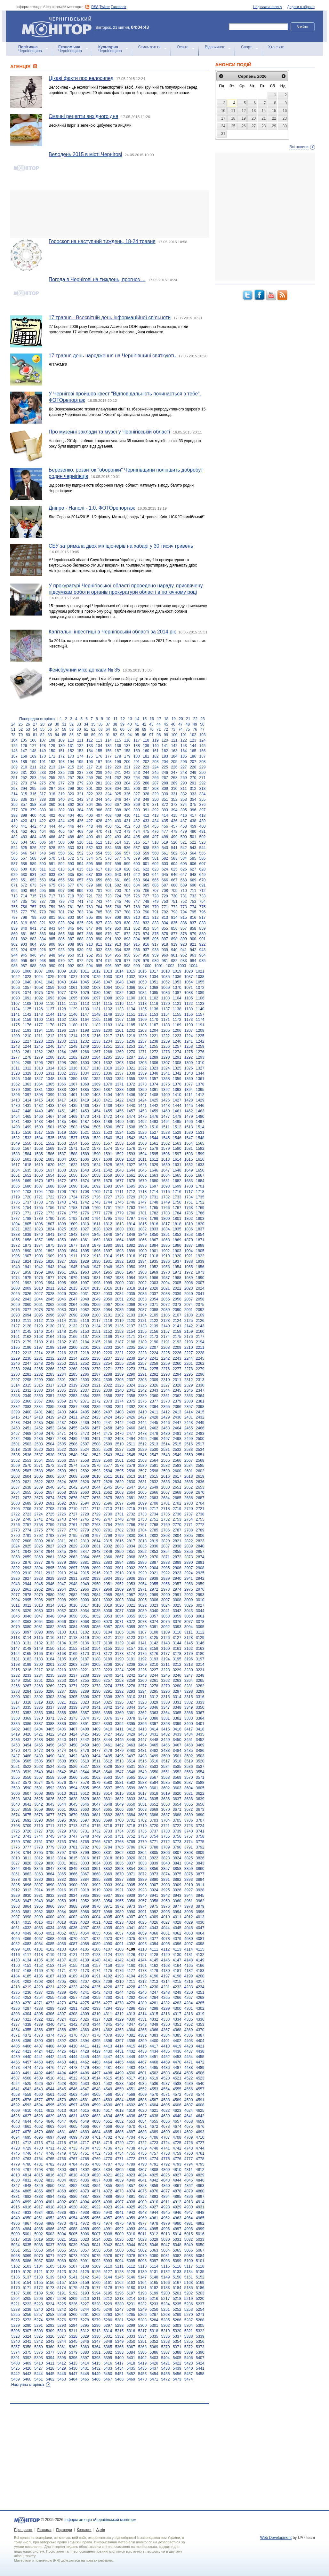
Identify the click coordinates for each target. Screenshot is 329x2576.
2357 (119, 1396)
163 (174, 751)
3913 (27, 1890)
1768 (188, 1207)
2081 (73, 1310)
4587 (154, 2100)
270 (193, 777)
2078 (38, 1310)
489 (80, 837)
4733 (73, 2148)
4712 (27, 2143)
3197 (200, 1659)
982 (174, 960)
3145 (188, 1643)
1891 (38, 1251)
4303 (15, 2014)
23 (202, 719)
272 (14, 783)
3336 (38, 1707)
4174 (96, 1970)
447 (80, 826)
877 (174, 934)
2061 (38, 1304)
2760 (61, 1525)
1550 (27, 1143)
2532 (177, 1449)
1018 (165, 971)
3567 (154, 1777)
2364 (200, 1396)
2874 (200, 1557)
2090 (177, 1310)
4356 (38, 2030)
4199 (188, 1976)
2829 (73, 1546)
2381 (200, 1401)
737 (42, 901)
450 (108, 826)
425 (71, 821)
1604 (61, 1159)
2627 (96, 1482)
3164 (15, 1653)
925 (33, 950)
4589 (177, 2100)
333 (193, 794)
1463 (200, 1111)
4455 (200, 2057)
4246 (142, 1992)
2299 (38, 1380)
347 (127, 799)
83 (50, 735)
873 (136, 934)
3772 (165, 1842)
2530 (154, 1449)
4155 (73, 1965)
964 (202, 955)
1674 (84, 1181)
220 (118, 767)
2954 (142, 1584)
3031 (50, 1611)
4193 (119, 1976)
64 (108, 729)
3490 (50, 1756)
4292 (84, 2008)
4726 (188, 2143)
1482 (27, 1121)
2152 (107, 1331)
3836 (119, 1863)
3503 (200, 1756)
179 (127, 756)
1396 (15, 1095)
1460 (165, 1111)
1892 (50, 1251)
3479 (119, 1750)
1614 (177, 1159)
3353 (38, 1713)
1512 (177, 1127)
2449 (200, 1422)
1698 (165, 1186)
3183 (38, 1659)
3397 (154, 1723)
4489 (200, 2067)
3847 (50, 1868)
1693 (107, 1186)
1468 (61, 1116)
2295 (188, 1374)
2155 (142, 1331)
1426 (165, 1100)
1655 (61, 1175)
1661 (130, 1175)
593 (71, 864)
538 (146, 848)
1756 (50, 1207)
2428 (154, 1417)
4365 (142, 2030)
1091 (27, 998)
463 (33, 831)
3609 (50, 1793)
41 (137, 724)
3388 (50, 1723)
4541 (15, 2089)
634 (61, 874)
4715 (61, 2143)
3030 (38, 1611)
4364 (130, 2030)
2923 (177, 1573)
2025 (15, 1294)
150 (52, 751)
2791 (27, 1535)
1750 (177, 1202)
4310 (96, 2014)
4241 (84, 1992)
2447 (177, 1422)
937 (146, 950)
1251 (107, 1046)
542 (184, 848)
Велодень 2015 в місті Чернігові (85, 154)
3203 (73, 1664)
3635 (154, 1799)
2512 (142, 1444)
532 (89, 848)
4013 (200, 1917)
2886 (142, 1562)
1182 (96, 1025)
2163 (38, 1336)
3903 (107, 1885)
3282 (200, 1686)
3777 (27, 1847)
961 (174, 955)
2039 (177, 1294)
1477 (165, 1116)
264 (136, 777)
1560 (142, 1143)
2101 (107, 1315)
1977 (50, 1278)
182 (155, 756)
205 (174, 761)
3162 (188, 1648)
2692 (61, 1503)
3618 (154, 1793)
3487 (15, 1756)
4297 (142, 2008)
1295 (27, 1063)
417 (193, 815)
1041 (38, 982)
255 (52, 777)
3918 (84, 1890)
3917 (73, 1890)
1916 (130, 1256)
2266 (50, 1369)
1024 (38, 976)
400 (33, 815)
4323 (50, 2019)
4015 (27, 1922)
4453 (177, 2057)
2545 (130, 1455)
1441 (142, 1105)
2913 (61, 1573)
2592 (84, 1471)
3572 (15, 1782)
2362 (177, 1396)
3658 (27, 1809)
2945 (38, 1584)
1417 (61, 1100)
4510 (50, 2078)
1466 (38, 1116)
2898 (84, 1568)
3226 (142, 1670)
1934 (142, 1261)
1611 (142, 1159)
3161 (177, 1648)
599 (127, 864)
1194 (38, 1030)
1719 (15, 1197)
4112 (165, 1949)
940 (174, 950)
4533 (119, 2083)
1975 (27, 1278)
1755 (38, 1207)
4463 (96, 2062)
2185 (96, 1342)
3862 (27, 1874)
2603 (15, 1476)
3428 (119, 1734)
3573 (27, 1782)
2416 (15, 1417)
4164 (177, 1965)
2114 (61, 1320)
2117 (96, 1320)
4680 (50, 2132)
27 (35, 724)
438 (193, 821)
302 (99, 788)
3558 (50, 1777)
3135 (73, 1643)
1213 (61, 1036)
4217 (200, 1981)
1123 (200, 1003)
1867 (154, 1240)
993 (80, 966)
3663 (84, 1809)
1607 (96, 1159)
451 (118, 826)
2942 (200, 1578)
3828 (27, 1863)
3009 (188, 1600)
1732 (165, 1197)
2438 (73, 1422)
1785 (188, 1213)
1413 (15, 1100)
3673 (200, 1809)
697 (61, 890)
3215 (15, 1670)
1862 (96, 1240)
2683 (154, 1498)
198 (108, 761)
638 (99, 874)
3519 (188, 1761)
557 (127, 853)
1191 (200, 1025)
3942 (165, 1895)
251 (14, 777)
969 (52, 960)
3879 (27, 1879)
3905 (130, 1885)
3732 (96, 1831)
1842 (61, 1234)
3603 (177, 1788)
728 (155, 896)
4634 (107, 2116)
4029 (188, 1922)
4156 (84, 1965)
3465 (154, 1745)
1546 (177, 1138)
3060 (188, 1616)
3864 (50, 1874)
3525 (61, 1766)
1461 (177, 1111)
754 (202, 901)
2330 (200, 1385)
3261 (154, 1680)
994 (89, 966)
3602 (165, 1788)
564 (193, 853)
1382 (50, 1089)
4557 (200, 2089)
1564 (188, 1143)
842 (42, 928)
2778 (73, 1530)
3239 (96, 1675)
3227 (154, 1670)
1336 (107, 1073)
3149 (38, 1648)
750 (165, 901)
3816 (84, 1858)
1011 (84, 971)
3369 (27, 1718)
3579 (96, 1782)
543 (193, 848)
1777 (96, 1213)
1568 (38, 1148)
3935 (84, 1895)
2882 (96, 1562)
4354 (15, 2030)
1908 (38, 1256)
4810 (177, 2169)
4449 (130, 2057)
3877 (200, 1874)
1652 (27, 1175)
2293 (165, 1374)
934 (118, 950)
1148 (96, 1014)
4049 (27, 1933)
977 (127, 960)
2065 (84, 1304)
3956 (130, 1901)
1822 (27, 1229)
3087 (107, 1627)
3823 (165, 1858)
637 (89, 874)
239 (99, 772)
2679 (107, 1498)
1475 (142, 1116)
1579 (165, 1148)
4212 (142, 1981)
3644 (61, 1804)
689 (184, 885)
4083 (27, 1944)
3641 (27, 1804)
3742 (15, 1836)
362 (71, 804)
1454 (96, 1111)
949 (61, 955)
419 (14, 821)
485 (42, 837)
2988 (142, 1595)
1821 (15, 1229)
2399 (15, 1412)
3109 (165, 1632)
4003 (84, 1917)
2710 (73, 1509)
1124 (15, 1009)
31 (64, 724)
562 (174, 853)
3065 (50, 1621)
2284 (61, 1374)
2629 (119, 1482)
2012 (61, 1288)
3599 (130, 1788)
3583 (142, 1782)
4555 (177, 2089)
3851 (96, 1868)
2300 (50, 1380)
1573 (96, 1148)
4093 (142, 1944)
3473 (50, 1750)
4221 (50, 1987)
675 (52, 885)
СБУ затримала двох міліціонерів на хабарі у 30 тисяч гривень (121, 546)
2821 (177, 1541)
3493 (84, 1756)
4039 (107, 1928)
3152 (73, 1648)
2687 (200, 1498)
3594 (73, 1788)
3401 (200, 1723)
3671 (177, 1809)
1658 (96, 1175)
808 (118, 917)
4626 (15, 2116)
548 (42, 853)
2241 (154, 1358)
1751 (188, 1202)
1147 (84, 1014)
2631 (142, 1482)
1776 (84, 1213)
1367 (73, 1084)
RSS (95, 7)
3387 (38, 1723)
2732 (130, 1514)
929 (71, 950)
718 (61, 896)
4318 (188, 2014)
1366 (61, 1084)
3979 (200, 1906)
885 (52, 939)
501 (193, 837)
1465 (27, 1116)
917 (155, 944)
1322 (142, 1068)
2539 (61, 1455)
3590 (27, 1788)
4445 (84, 2057)
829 (118, 923)
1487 (84, 1121)
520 (174, 842)
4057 (119, 1933)
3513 (119, 1761)
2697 (119, 1503)
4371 (15, 2035)
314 (14, 794)
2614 (142, 1476)
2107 (177, 1315)
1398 (38, 1095)
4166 (200, 1965)
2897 (73, 1568)
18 (166, 719)
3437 (27, 1739)
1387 (107, 1089)
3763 (61, 1842)
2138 (142, 1326)
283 (118, 783)
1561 (154, 1143)
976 (118, 960)
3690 (200, 1815)
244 (146, 772)
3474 (61, 1750)
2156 (154, 1331)
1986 (154, 1278)
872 (127, 934)
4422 (15, 2051)
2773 (15, 1530)
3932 (50, 1895)
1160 (38, 1019)
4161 (142, 1965)
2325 (142, 1385)
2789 (200, 1530)
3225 (130, 1670)
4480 (96, 2067)
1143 (38, 1014)
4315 (154, 2014)
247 (174, 772)
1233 (96, 1041)
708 (165, 890)
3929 (15, 1895)
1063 (96, 987)
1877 (73, 1245)
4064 (200, 1933)
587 (14, 864)
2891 (200, 1562)
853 (146, 928)
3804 (142, 1852)
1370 (107, 1084)
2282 (38, 1374)
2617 (177, 1476)
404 (71, 815)
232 (33, 772)
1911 (73, 1256)
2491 (96, 1438)
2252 (84, 1363)
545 (14, 853)
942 (193, 950)
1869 (177, 1240)
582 (165, 858)
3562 (96, 1777)
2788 (188, 1530)
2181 (50, 1342)
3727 (38, 1831)
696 (52, 890)
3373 (73, 1718)
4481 (107, 2067)
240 (108, 772)
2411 (154, 1412)
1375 (165, 1084)
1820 (200, 1224)
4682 (73, 2132)
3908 (165, 1885)
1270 (130, 1052)
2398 (200, 1406)
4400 (154, 2041)
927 (52, 950)
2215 (50, 1353)
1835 (177, 1229)
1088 (188, 992)
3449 (165, 1739)
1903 (177, 1251)
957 (136, 955)
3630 (96, 1799)
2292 (154, 1374)
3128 (188, 1637)
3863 (38, 1874)
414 (165, 815)
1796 (119, 1218)
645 (165, 874)
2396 (177, 1406)
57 (57, 729)
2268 (73, 1369)
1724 (73, 1197)
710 (184, 890)
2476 (119, 1433)
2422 (84, 1417)
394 (174, 810)
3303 (50, 1697)
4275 (84, 2003)
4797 (27, 2169)
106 (33, 740)
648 (193, 874)
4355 (27, 2030)
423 (52, 821)
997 (118, 966)
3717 (119, 1826)
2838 (177, 1546)
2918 (119, 1573)
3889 (142, 1879)
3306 (84, 1697)
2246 (15, 1363)
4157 (96, 1965)
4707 (165, 2137)
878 (184, 934)
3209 (142, 1664)
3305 (73, 1697)
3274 (107, 1686)
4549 (107, 2089)
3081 (38, 1627)
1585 (38, 1154)
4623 (177, 2110)
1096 (84, 998)
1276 (200, 1052)
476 (155, 831)
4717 (84, 2143)
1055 (200, 982)
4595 (50, 2105)
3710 (38, 1826)
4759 (177, 2153)
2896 (61, 1568)
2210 (188, 1347)
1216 (96, 1036)
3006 (154, 1600)
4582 (96, 2100)
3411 (119, 1729)
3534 (165, 1766)
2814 (96, 1541)
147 (23, 751)
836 (184, 923)
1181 (84, 1025)
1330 (38, 1073)
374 (184, 804)
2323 (119, 1385)
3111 (188, 1632)
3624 (27, 1799)
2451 (27, 1428)
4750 (73, 2153)
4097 (188, 1944)
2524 (84, 1449)
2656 (38, 1492)
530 (71, 848)
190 (33, 761)
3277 (142, 1686)
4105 (84, 1949)
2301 (61, 1380)
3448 (154, 1739)
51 (13, 729)
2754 (188, 1519)
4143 (130, 1960)
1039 (15, 982)
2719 (177, 1509)
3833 (84, 1863)
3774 (188, 1842)
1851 (165, 1234)
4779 (15, 2164)
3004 (130, 1600)
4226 (107, 1987)
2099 (84, 1315)
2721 (200, 1509)
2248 (38, 1363)
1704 (38, 1191)
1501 (50, 1127)
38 (115, 724)
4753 (107, 2153)
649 (202, 874)
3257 (107, 1680)
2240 (142, 1358)
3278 (154, 1686)
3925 (165, 1890)
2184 (84, 1342)
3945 (200, 1895)
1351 (84, 1079)
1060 (61, 987)
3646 (84, 1804)
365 (99, 804)
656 (71, 880)
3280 (177, 1686)
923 (14, 950)
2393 (142, 1406)
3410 (107, 1729)
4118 (38, 1954)
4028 (177, 1922)
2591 (73, 1471)
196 (89, 761)
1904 (188, 1251)
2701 (165, 1503)
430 (118, 821)
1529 (177, 1132)
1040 (27, 982)
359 (42, 804)
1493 (154, 1121)
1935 (154, 1261)
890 (99, 939)
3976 (165, 1906)
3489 (38, 1756)
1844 (84, 1234)
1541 (119, 1138)
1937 (177, 1261)
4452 (165, 2057)
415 (174, 815)
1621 (61, 1165)
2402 (50, 1412)
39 (122, 724)
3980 (15, 1912)
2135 (107, 1326)
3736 (142, 1831)
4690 (165, 2132)
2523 (73, 1449)
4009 (154, 1917)
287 (155, 783)
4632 (84, 2116)
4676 (200, 2126)
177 (108, 756)
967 (33, 960)
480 (193, 831)
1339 (142, 1073)
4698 (61, 2137)
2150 (84, 1331)
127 (33, 745)
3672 (188, 1809)
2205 (130, 1347)
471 (108, 831)
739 (61, 901)
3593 (61, 1788)
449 (99, 826)
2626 (84, 1482)
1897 (107, 1251)
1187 (154, 1025)
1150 (119, 1014)
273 (23, 783)
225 (165, 767)
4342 (73, 2024)
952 (89, 955)
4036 (73, 1928)
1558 (119, 1143)
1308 (177, 1063)
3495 (107, 1756)
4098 (200, 1944)
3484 (177, 1750)
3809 (200, 1852)
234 (52, 772)
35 (93, 724)
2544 (119, 1455)
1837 (200, 1229)
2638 (27, 1487)
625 (174, 869)
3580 (107, 1782)
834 (165, 923)
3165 (27, 1653)
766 (118, 907)
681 (108, 885)
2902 (130, 1568)
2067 (107, 1304)
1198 (84, 1030)
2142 (188, 1326)
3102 (84, 1632)
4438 (200, 2051)
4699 (73, 2137)
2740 (27, 1519)
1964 (96, 1272)
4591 (200, 2100)
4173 (84, 1970)
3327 (130, 1702)
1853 (188, 1234)
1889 (15, 1251)
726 (136, 896)
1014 (119, 971)
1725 (84, 1197)
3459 (84, 1745)
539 (155, 848)
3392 (96, 1723)
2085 (119, 1310)
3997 (15, 1917)
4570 (154, 2094)
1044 (73, 982)
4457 (27, 2062)
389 (127, 810)
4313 (130, 2014)
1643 (119, 1170)
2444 (142, 1422)
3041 (165, 1611)
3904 (119, 1885)
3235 (50, 1675)
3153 (84, 1648)
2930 (61, 1578)
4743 (188, 2148)
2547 (154, 1455)
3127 (177, 1637)
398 (14, 815)
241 (118, 772)
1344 (200, 1073)
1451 (61, 1111)
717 (52, 896)
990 (52, 966)
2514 (165, 1444)
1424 (142, 1100)
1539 (96, 1138)
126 (23, 745)
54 (35, 729)
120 (165, 740)
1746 (130, 1202)
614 (71, 869)
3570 (188, 1777)
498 (165, 837)
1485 (61, 1121)
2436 (50, 1422)
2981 (61, 1595)
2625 (73, 1482)
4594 (38, 2105)
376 (202, 804)
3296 (165, 1691)
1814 (130, 1224)
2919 (130, 1573)
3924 (154, 1890)
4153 (50, 1965)
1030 (107, 976)
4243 (107, 1992)
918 (165, 944)
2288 (107, 1374)
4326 (84, 2019)
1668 (15, 1181)
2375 (130, 1401)
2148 (61, 1331)
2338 (96, 1390)
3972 (119, 1906)
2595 (119, 1471)
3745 (50, 1836)
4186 (38, 1976)
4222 (61, 1987)
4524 (15, 2083)
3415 (165, 1729)
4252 (15, 1997)
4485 (154, 2067)
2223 (142, 1353)
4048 (15, 1933)
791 (155, 912)
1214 (73, 1036)
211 (33, 767)
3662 (73, 1809)
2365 (15, 1401)
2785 (154, 1530)
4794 (188, 2164)
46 (173, 724)
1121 (177, 1003)
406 (89, 815)
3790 (177, 1847)
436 (174, 821)
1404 (107, 1095)
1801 (177, 1218)
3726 (27, 1831)
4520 (165, 2078)
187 (202, 756)
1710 (107, 1191)
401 (42, 815)
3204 (84, 1664)
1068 (154, 987)
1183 (107, 1025)
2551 (200, 1455)
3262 (165, 1680)
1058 (38, 987)
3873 (154, 1874)
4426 (61, 2051)
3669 (154, 1809)
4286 (15, 2008)
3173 (119, 1653)
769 (146, 907)
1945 (73, 1267)
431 (127, 821)
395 (184, 810)
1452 (73, 1111)
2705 (15, 1509)
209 (14, 767)
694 (33, 890)
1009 (61, 971)
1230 (61, 1041)
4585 (130, 2100)
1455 (107, 1111)
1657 (84, 1175)
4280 (142, 2003)
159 (136, 751)
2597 (142, 1471)
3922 (130, 1890)
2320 (84, 1385)
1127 (50, 1009)
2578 (119, 1465)
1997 (84, 1283)
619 (118, 869)
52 (21, 729)
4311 (107, 2014)
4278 (119, 2003)
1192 (15, 1030)
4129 (165, 1954)
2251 (73, 1363)
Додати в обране (301, 7)
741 (80, 901)
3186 (73, 1659)
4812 (200, 2169)
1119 (154, 1003)
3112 (200, 1632)
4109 (130, 1949)
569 (42, 858)
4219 (27, 1987)
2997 (50, 1600)
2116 (84, 1320)
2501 (15, 1444)
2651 (177, 1487)
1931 (107, 1261)
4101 (38, 1949)
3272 (84, 1686)
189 (23, 761)
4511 (61, 2078)
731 (184, 896)
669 (193, 880)
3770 (142, 1842)
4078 (165, 1938)
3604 (188, 1788)
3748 (84, 1836)
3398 (165, 1723)
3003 (119, 1600)
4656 (165, 2121)
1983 (119, 1278)
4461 (73, 2062)
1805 (27, 1224)
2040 (188, 1294)
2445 (154, 1422)
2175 (177, 1336)
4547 (84, 2089)
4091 (119, 1944)
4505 (188, 2073)
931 (89, 950)
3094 (188, 1627)
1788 (27, 1218)
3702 (142, 1820)
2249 (50, 1363)
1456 (119, 1111)
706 (146, 890)
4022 (107, 1922)
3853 (119, 1868)
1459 (154, 1111)
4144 (142, 1960)
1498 (15, 1127)
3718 (130, 1826)
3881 (50, 1879)
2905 (165, 1568)
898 (174, 939)
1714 (154, 1191)
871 (118, 934)
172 (61, 756)
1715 (165, 1191)
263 (127, 777)
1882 (130, 1245)
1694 (119, 1186)
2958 (188, 1584)
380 (42, 810)
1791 (61, 1218)
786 (108, 912)
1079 (84, 992)
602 (155, 864)
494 (127, 837)
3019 (107, 1605)
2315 (27, 1385)
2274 (142, 1369)
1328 (15, 1073)
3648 (107, 1804)
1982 (107, 1278)
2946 (50, 1584)
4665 (73, 2126)
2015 (96, 1288)
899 (184, 939)
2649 (154, 1487)
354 (193, 799)
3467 (177, 1745)
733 (202, 896)
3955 (119, 1901)
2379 (177, 1401)
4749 (61, 2153)
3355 (61, 1713)
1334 (84, 1073)
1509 (142, 1127)
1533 (27, 1138)
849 (108, 928)
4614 (73, 2110)
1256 (165, 1046)
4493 (50, 2073)
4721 (130, 2143)
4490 (15, 2073)
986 (14, 966)
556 (118, 853)
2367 (38, 1401)
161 (155, 751)
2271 (107, 1369)
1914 (107, 1256)
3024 (165, 1605)
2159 (188, 1331)
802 (61, 917)
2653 (200, 1487)
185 (184, 756)
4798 (38, 2169)
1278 (27, 1057)
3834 (96, 1863)
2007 (200, 1283)
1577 (142, 1148)
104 (14, 740)
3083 (61, 1627)
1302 (107, 1063)
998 (127, 966)
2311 (177, 1380)
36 (100, 724)
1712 (130, 1191)
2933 (96, 1578)
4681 (61, 2132)
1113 (84, 1003)
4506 (200, 2073)
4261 (119, 1997)
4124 (107, 1954)
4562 (61, 2094)
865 (61, 934)
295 (33, 788)
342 (80, 799)
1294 (15, 1063)
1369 (96, 1084)
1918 (154, 1256)
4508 (27, 2078)
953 (99, 955)
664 (146, 880)
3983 (50, 1912)
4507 (15, 2078)
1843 (73, 1234)
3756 (177, 1836)
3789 (165, 1847)
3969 (84, 1906)
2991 (177, 1595)
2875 (15, 1562)
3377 (119, 1718)
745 (118, 901)
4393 (73, 2041)
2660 (84, 1492)
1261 (27, 1052)
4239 (61, 1992)
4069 (61, 1938)
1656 (73, 1175)
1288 (142, 1057)
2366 (27, 1401)
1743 (96, 1202)
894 (136, 939)
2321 (96, 1385)
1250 (96, 1046)
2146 (38, 1331)
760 (61, 907)
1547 (188, 1138)
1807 (50, 1224)
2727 (73, 1514)
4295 (119, 2008)
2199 (61, 1347)
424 (61, 821)
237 (80, 772)
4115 (200, 1949)
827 (99, 923)
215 (71, 767)
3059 (177, 1616)
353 (184, 799)
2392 (130, 1406)
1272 (154, 1052)
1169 (142, 1019)
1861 (84, 1240)
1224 (188, 1036)
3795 (38, 1852)
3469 (200, 1745)
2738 (200, 1514)
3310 (130, 1697)
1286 (119, 1057)
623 (155, 869)
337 (33, 799)
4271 (38, 2003)
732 (193, 896)
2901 (119, 1568)
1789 (38, 1218)
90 (100, 735)
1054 (188, 982)
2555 (50, 1460)
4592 (15, 2105)
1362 (15, 1084)
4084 (38, 1944)
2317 (50, 1385)
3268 (38, 1686)
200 (127, 761)
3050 (73, 1616)
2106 (165, 1315)
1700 (188, 1186)
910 (89, 944)
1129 (73, 1009)
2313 (200, 1380)
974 (99, 960)
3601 (154, 1788)
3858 (177, 1868)
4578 (50, 2100)
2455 (73, 1428)
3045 (15, 1616)
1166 (107, 1019)
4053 (73, 1933)
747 (136, 901)
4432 (130, 2051)
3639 (200, 1799)
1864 (119, 1240)
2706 (27, 1509)
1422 (119, 1100)
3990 (130, 1912)
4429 (96, 2051)
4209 (107, 1981)
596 (99, 864)
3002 (107, 1600)
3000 (84, 1600)
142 (174, 745)
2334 (50, 1390)
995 (99, 966)
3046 (27, 1616)
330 (165, 794)
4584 (119, 2100)
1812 (107, 1224)
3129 (200, 1637)
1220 (142, 1036)
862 (33, 934)
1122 (188, 1003)
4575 (15, 2100)
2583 (177, 1465)
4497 (96, 2073)
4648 (73, 2121)
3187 (84, 1659)
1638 (61, 1170)
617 (99, 869)
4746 (27, 2153)
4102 (50, 1949)
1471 (96, 1116)
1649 (188, 1170)
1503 (73, 1127)
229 (202, 767)
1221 (154, 1036)
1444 (177, 1105)
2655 (27, 1492)
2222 (130, 1353)
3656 (200, 1804)
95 (137, 735)
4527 (50, 2083)
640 (118, 874)
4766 (61, 2159)
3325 (107, 1702)
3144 (177, 1643)
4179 (154, 1970)
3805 (154, 1852)
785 (99, 912)
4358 (61, 2030)
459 (193, 826)
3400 (188, 1723)
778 (33, 912)
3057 (154, 1616)
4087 (73, 1944)
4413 (107, 2046)
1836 (188, 1229)
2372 (96, 1401)
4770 (107, 2159)
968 (42, 960)
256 (61, 777)
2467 (15, 1433)
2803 (165, 1535)
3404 (38, 1729)
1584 (27, 1154)
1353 (107, 1079)
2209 (177, 1347)
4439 (15, 2057)
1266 (84, 1052)
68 (137, 729)
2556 (61, 1460)
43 (151, 724)
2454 (61, 1428)
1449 (38, 1111)
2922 (165, 1573)
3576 (61, 1782)
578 (127, 858)
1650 (200, 1170)
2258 (154, 1363)
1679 (142, 1181)
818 (14, 923)
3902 (96, 1885)
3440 (61, 1739)
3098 (38, 1632)
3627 (61, 1799)
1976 (38, 1278)
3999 (38, 1917)
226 (174, 767)
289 (174, 783)
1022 (15, 976)
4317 (177, 2014)
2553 (27, 1460)
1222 (165, 1036)
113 (99, 740)
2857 (200, 1551)
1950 (130, 1267)
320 (71, 794)
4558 (15, 2094)
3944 (188, 1895)
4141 (107, 1960)
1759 (84, 1207)
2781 (107, 1530)
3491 (61, 1756)
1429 (200, 1100)
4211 (130, 1981)
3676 (38, 1815)
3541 (50, 1772)
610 (33, 869)
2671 (15, 1498)
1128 (61, 1009)
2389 (96, 1406)
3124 (142, 1637)
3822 (154, 1858)
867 (80, 934)
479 (184, 831)
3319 (38, 1702)
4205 (61, 1981)
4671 (142, 2126)
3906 (142, 1885)
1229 (50, 1041)
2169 (107, 1336)
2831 (96, 1546)
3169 (73, 1653)
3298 (188, 1691)
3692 (27, 1820)
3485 (188, 1750)
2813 (84, 1541)
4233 (188, 1987)
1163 (73, 1019)
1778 (107, 1213)
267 (165, 777)
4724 (165, 2143)
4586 (142, 2100)
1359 (177, 1079)
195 (80, 761)
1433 (50, 1105)
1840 (38, 1234)
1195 (50, 1030)
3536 (188, 1766)
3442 (84, 1739)
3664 (96, 1809)
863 (42, 934)
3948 (38, 1901)
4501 (142, 2073)
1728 (119, 1197)
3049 (61, 1616)
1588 (73, 1154)
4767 (73, 2159)
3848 (61, 1868)
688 (174, 885)
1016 (142, 971)
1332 (61, 1073)
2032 (96, 1294)
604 (174, 864)
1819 (188, 1224)
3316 (200, 1697)
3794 (27, 1852)
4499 (119, 2073)
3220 (73, 1670)
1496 (188, 1121)
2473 (84, 1433)
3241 (119, 1675)
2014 (84, 1288)
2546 (142, 1455)
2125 (188, 1320)
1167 (119, 1019)
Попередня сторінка (37, 719)
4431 (119, 2051)
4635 (119, 2116)
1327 (200, 1068)
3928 (200, 1890)
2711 (84, 1509)
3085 (84, 1627)
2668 (177, 1492)
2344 (165, 1390)
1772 (38, 1213)
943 (202, 950)
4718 (96, 2143)
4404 (200, 2041)
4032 (27, 1928)
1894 (73, 1251)
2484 (15, 1438)
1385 (84, 1089)
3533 (154, 1766)
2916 (96, 1573)
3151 (61, 1648)
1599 (200, 1154)
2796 (84, 1535)
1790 (50, 1218)
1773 (50, 1213)
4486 (165, 2067)
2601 (188, 1471)
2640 (50, 1487)
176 (99, 756)
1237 (142, 1041)
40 (129, 724)
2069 (130, 1304)
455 (155, 826)
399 (23, 815)
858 (193, 928)
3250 (27, 1680)
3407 (73, 1729)
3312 (154, 1697)
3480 (130, 1750)
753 (193, 901)
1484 (50, 1121)
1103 (165, 998)
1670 (38, 1181)
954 (108, 955)
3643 (50, 1804)
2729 (96, 1514)
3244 (154, 1675)
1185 (130, 1025)
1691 (84, 1186)
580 (146, 858)
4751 (84, 2153)
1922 (200, 1256)
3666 (119, 1809)
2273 (130, 1369)
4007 (130, 1917)
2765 (119, 1525)
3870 (119, 1874)
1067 (142, 987)
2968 (107, 1589)
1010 (73, 971)
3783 (96, 1847)
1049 (130, 982)
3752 (130, 1836)
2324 (130, 1385)
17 (159, 719)
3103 (96, 1632)
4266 (177, 1997)
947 (42, 955)
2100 (96, 1315)
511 (89, 842)
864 (52, 934)
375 (193, 804)
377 (14, 810)
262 (118, 777)
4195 (142, 1976)
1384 (73, 1089)
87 (78, 735)
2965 (73, 1589)
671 (14, 885)
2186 (107, 1342)
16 (152, 719)
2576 (96, 1465)
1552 (50, 1143)
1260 (15, 1052)
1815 (142, 1224)
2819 (154, 1541)
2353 (73, 1396)
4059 (142, 1933)
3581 (119, 1782)
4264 (154, 1997)
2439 (84, 1422)
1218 (119, 1036)
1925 (38, 1261)
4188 (61, 1976)
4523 (200, 2078)
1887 (188, 1245)
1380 (27, 1089)
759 (52, 907)
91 (108, 735)
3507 (50, 1761)
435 (165, 821)
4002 (73, 1917)
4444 (73, 2057)
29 (50, 724)
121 (174, 740)
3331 (177, 1702)
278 (71, 783)
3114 (27, 1637)
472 (118, 831)
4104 (73, 1949)
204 (165, 761)
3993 (165, 1912)
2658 (61, 1492)
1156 (188, 1014)
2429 (165, 1417)
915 (136, 944)
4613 (61, 2110)
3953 (96, 1901)
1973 (200, 1272)
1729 (130, 1197)
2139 (154, 1326)
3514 (130, 1761)
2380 (188, 1401)
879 (193, 934)
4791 (154, 2164)
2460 (130, 1428)
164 (184, 751)
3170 (84, 1653)
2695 (96, 1503)
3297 (177, 1691)
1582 (200, 1148)
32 (71, 724)
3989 (119, 1912)
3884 (84, 1879)
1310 (200, 1063)
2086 (130, 1310)
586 (202, 858)
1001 (158, 966)
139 (146, 745)
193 (61, 761)
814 (174, 917)
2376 (142, 1401)
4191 (96, 1976)
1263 (50, 1052)
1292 (188, 1057)
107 (42, 740)
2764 (107, 1525)
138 (136, 745)
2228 (200, 1353)
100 (174, 735)
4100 (27, 1949)
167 (14, 756)
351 (165, 799)
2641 (61, 1487)
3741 (200, 1831)
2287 (96, 1374)
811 (146, 917)
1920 (177, 1256)
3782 (84, 1847)
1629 (154, 1165)
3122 (119, 1637)
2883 (107, 1562)
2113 (50, 1320)
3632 (119, 1799)
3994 (177, 1912)
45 (166, 724)
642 (136, 874)
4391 (50, 2041)
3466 (165, 1745)
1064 (107, 987)
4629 (50, 2116)
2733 (142, 1514)
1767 (177, 1207)
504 (23, 842)
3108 (154, 1632)
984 (193, 960)
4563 (73, 2094)
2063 (61, 1304)
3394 (119, 1723)
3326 (119, 1702)
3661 (61, 1809)
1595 (154, 1154)
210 (23, 767)
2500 (200, 1438)
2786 (165, 1530)
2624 (61, 1482)
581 (155, 858)
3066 (61, 1621)
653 (42, 880)
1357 (154, 1079)
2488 (61, 1438)
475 (146, 831)
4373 (38, 2035)
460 (202, 826)
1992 (27, 1283)
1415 (38, 1100)
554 (99, 853)
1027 (73, 976)
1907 (27, 1256)
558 (136, 853)
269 (184, 777)
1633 (200, 1165)
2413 (177, 1412)
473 (127, 831)
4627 (27, 2116)
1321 (130, 1068)
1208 (200, 1030)
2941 (188, 1578)
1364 (38, 1084)
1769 (200, 1207)
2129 (38, 1326)
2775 (38, 1530)
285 (136, 783)
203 (155, 761)
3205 (96, 1664)
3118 (73, 1637)
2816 (119, 1541)
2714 (119, 1509)
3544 (84, 1772)
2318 (61, 1385)
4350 (165, 2024)
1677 (119, 1181)
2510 (119, 1444)
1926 (50, 1261)
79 (21, 735)
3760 (27, 1842)
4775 (165, 2159)
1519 (61, 1132)
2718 (165, 1509)
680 (99, 885)
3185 (61, 1659)
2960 (15, 1589)
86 (71, 735)
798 (23, 917)
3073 (142, 1621)
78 (13, 735)
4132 (200, 1954)
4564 (84, 2094)
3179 (188, 1653)
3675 (27, 1815)
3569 (177, 1777)
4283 (177, 2003)
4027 (165, 1922)
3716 (107, 1826)
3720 (154, 1826)
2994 (15, 1600)
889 (89, 939)
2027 (38, 1294)
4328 (107, 2019)
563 (184, 853)
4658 (188, 2121)
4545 (61, 2089)
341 (71, 799)
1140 (200, 1009)
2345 (177, 1390)
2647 (130, 1487)
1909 (50, 1256)
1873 (27, 1245)
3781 (73, 1847)
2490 (84, 1438)
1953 (165, 1267)
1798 (142, 1218)
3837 (130, 1863)
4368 (177, 2030)
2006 (188, 1283)
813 (165, 917)
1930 (96, 1261)
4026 (154, 1922)
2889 (177, 1562)
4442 (50, 2057)
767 (127, 907)
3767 (107, 1842)
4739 (142, 2148)
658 (89, 880)
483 (23, 837)
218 (99, 767)
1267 (96, 1052)
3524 (50, 1766)
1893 (61, 1251)
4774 (154, 2159)
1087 (177, 992)
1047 (107, 982)
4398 (130, 2041)
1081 (107, 992)
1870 (188, 1240)
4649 (84, 2121)
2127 (15, 1326)
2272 (119, 1369)
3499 (154, 1756)
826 (89, 923)
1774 (61, 1213)
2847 (84, 1551)
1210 (27, 1036)
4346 (119, 2024)
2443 (130, 1422)
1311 (15, 1068)
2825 (27, 1546)
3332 (188, 1702)
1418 (73, 1100)
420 (23, 821)
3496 (119, 1756)
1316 (73, 1068)
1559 (130, 1143)
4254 (38, 1997)
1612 (154, 1159)
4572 (177, 2094)
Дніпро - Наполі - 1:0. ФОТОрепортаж (92, 508)
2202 (96, 1347)
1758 (73, 1207)
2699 (142, 1503)
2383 (27, 1406)
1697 (154, 1186)
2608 (73, 1476)
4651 (107, 2121)
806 (99, 917)
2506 (73, 1444)
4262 (130, 1997)
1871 (200, 1240)
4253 (27, 1997)
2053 (142, 1299)
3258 (119, 1680)
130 (61, 745)
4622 (165, 2110)
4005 (107, 1917)
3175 (142, 1653)
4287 (27, 2008)
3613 (96, 1793)
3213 (188, 1664)
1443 (165, 1105)
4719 (107, 2143)
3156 (119, 1648)
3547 (119, 1772)
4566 (107, 2094)
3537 (200, 1766)
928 (61, 950)
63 (100, 729)
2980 (50, 1595)
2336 (73, 1390)
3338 (61, 1707)
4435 (165, 2051)
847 (89, 928)
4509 (38, 2078)
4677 (15, 2132)
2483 (200, 1433)
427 (89, 821)
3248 (200, 1675)
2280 (15, 1374)
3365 (177, 1713)
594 (80, 864)
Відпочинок (215, 47)
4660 (15, 2126)
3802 (119, 1852)
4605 (165, 2105)
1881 (119, 1245)
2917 (107, 1573)
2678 (96, 1498)
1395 (200, 1089)
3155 (107, 1648)
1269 (119, 1052)
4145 (154, 1960)
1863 (107, 1240)
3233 (27, 1675)
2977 (15, 1595)
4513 (84, 2078)
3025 (177, 1605)
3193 (154, 1659)
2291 (142, 1374)
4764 (38, 2159)
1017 (154, 971)
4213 (154, 1981)
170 (42, 756)
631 (33, 874)
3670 (165, 1809)
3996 (200, 1912)
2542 (96, 1455)
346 (118, 799)
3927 (188, 1890)
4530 (84, 2083)
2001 (130, 1283)
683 (127, 885)
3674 (15, 1815)
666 (165, 880)
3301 (27, 1697)
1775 (73, 1213)
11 (115, 719)
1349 (61, 1079)
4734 (84, 2148)
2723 (27, 1514)
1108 (27, 1003)
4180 (165, 1970)
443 (42, 826)
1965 (107, 1272)
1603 (50, 1159)
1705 (50, 1191)
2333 (38, 1390)
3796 (50, 1852)
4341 (61, 2024)
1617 (15, 1165)
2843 (38, 1551)
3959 (165, 1901)
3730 (73, 1831)
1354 (119, 1079)
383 (71, 810)
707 (155, 890)
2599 (165, 1471)
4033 (38, 1928)
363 (80, 804)
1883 (142, 1245)
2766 (130, 1525)
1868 (165, 1240)
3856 (154, 1868)
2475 (107, 1433)
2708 (50, 1509)
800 (42, 917)
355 (202, 799)
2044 (38, 1299)
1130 (84, 1009)
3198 (15, 1664)
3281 (188, 1686)
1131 (96, 1009)
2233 (61, 1358)
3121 (107, 1637)
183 (165, 756)
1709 (96, 1191)
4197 (165, 1976)
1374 (154, 1084)
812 (155, 917)
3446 (130, 1739)
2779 (84, 1530)
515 (127, 842)
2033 (107, 1294)
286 (146, 783)
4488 (188, 2067)
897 (165, 939)
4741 (165, 2148)
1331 (50, 1073)
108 (52, 740)
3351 (15, 1713)
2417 (27, 1417)
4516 (119, 2078)
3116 (50, 1637)
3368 (15, 1718)
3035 (96, 1611)
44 (158, 724)
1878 (84, 1245)
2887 (154, 1562)
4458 (38, 2062)
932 (99, 950)
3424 (73, 1734)
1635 (27, 1170)
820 (33, 923)
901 (202, 939)
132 (80, 745)
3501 (177, 1756)
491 (99, 837)
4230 (154, 1987)
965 (14, 960)
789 (136, 912)
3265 (200, 1680)
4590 (188, 2100)
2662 (107, 1492)
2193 (188, 1342)
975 (108, 960)
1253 (130, 1046)
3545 (96, 1772)
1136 (154, 1009)
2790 (15, 1535)
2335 (61, 1390)
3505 (27, 1761)
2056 (177, 1299)
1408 (154, 1095)
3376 (107, 1718)
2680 (119, 1498)
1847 (119, 1234)
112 (89, 740)
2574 (73, 1465)
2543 (107, 1455)
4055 (96, 1933)
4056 (107, 1933)
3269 (50, 1686)
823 (61, 923)
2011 (50, 1288)
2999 (73, 1600)
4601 (119, 2105)
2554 (38, 1460)
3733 (107, 1831)
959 (155, 955)
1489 (107, 1121)
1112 (73, 1003)
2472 (73, 1433)
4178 (142, 1970)
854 (155, 928)
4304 (27, 2014)
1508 (130, 1127)
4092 (130, 1944)
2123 (165, 1320)
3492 (73, 1756)
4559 (27, 2094)
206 (184, 761)
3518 (177, 1761)
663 (136, 880)
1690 (73, 1186)
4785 (84, 2164)
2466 (200, 1428)
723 (108, 896)
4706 (154, 2137)
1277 (15, 1057)
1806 (38, 1224)
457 (174, 826)
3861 (15, 1874)
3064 (38, 1621)
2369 (61, 1401)
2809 (38, 1541)
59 (71, 729)
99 (166, 735)
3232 (15, 1675)
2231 (38, 1358)
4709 (188, 2137)
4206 (73, 1981)
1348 (50, 1079)
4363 (119, 2030)
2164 (50, 1336)
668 (184, 880)
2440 (96, 1422)
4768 (84, 2159)
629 (14, 874)
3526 (73, 1766)
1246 (50, 1046)
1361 (200, 1079)
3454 (27, 1745)
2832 (107, 1546)
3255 (84, 1680)
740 (71, 901)
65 (115, 729)
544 (202, 848)
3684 (130, 1815)
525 (23, 848)
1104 (177, 998)
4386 (188, 2035)
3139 (119, 1643)
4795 (200, 2164)
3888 (130, 1879)
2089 (165, 1310)
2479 (154, 1433)
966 (23, 960)
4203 (38, 1981)
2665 (142, 1492)
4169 (38, 1970)
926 (42, 950)
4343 (84, 2024)
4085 (50, 1944)
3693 (38, 1820)
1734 (188, 1197)
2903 (142, 1568)
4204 (50, 1981)
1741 (73, 1202)
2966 (84, 1589)
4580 (73, 2100)
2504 (50, 1444)
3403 (27, 1729)
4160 (130, 1965)
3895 (15, 1885)
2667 (165, 1492)
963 (193, 955)
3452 (200, 1739)
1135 (142, 1009)
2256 (130, 1363)
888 (80, 939)
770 (155, 907)
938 (155, 950)
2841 (15, 1551)
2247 (27, 1363)
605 (184, 864)
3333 (200, 1702)
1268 (107, 1052)
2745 (84, 1519)
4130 (177, 1954)
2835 (142, 1546)
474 (136, 831)
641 (127, 874)
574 (89, 858)
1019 (177, 971)
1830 (119, 1229)
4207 (84, 1981)
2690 (38, 1503)
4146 (165, 1960)
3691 (15, 1820)
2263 (15, 1369)
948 (52, 955)
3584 (154, 1782)
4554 (165, 2089)
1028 (84, 976)
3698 (96, 1820)
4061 (165, 1933)
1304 (130, 1063)
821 (42, 923)
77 (202, 729)
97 (151, 735)
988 (33, 966)
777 (23, 912)
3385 (15, 1723)
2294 (177, 1374)
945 (23, 955)
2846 (73, 1551)
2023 (188, 1288)
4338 (27, 2024)
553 (89, 853)
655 (61, 880)
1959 (38, 1272)
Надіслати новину (267, 7)
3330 (165, 1702)
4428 (84, 2051)
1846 (107, 1234)
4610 (27, 2110)
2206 (142, 1347)
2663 (119, 1492)
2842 (27, 1551)
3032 (61, 1611)
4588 (165, 2100)
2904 (154, 1568)
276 (52, 783)
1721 (38, 1197)
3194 (165, 1659)
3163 (200, 1648)
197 (99, 761)
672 (23, 885)
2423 (96, 1417)
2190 (154, 1342)
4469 (165, 2062)
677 (71, 885)
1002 (170, 966)
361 (61, 804)
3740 (188, 1831)
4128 (154, 1954)
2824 (15, 1546)
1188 (165, 1025)
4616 (96, 2110)
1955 (188, 1267)
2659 (73, 1492)
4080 (188, 1938)
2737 (188, 1514)
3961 (188, 1901)
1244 (27, 1046)
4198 (177, 1976)
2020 (154, 1288)
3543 (73, 1772)
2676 (73, 1498)
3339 (73, 1707)
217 (89, 767)
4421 (200, 2046)
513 (108, 842)
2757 (27, 1525)
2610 (96, 1476)
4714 (50, 2143)
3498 (142, 1756)
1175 (15, 1025)
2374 (119, 1401)
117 (136, 740)
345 (108, 799)
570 (52, 858)
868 (89, 934)
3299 (200, 1691)
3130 (15, 1643)
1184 (119, 1025)
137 (127, 745)
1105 (188, 998)
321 (80, 794)
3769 (130, 1842)
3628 (73, 1799)
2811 (61, 1541)
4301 (188, 2008)
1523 (107, 1132)
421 (33, 821)
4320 (15, 2019)
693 (23, 890)
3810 (15, 1858)
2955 (154, 1584)
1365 (50, 1084)
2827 (50, 1546)
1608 (107, 1159)
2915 (84, 1573)
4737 (119, 2148)
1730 (142, 1197)
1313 (38, 1068)
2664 (130, 1492)
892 (118, 939)
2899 (96, 1568)
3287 (61, 1691)
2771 (188, 1525)
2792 (38, 1535)
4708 (177, 2137)
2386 (61, 1406)
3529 (107, 1766)
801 (52, 917)
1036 (177, 976)
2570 (27, 1465)
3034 (84, 1611)
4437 (188, 2051)
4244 (119, 1992)
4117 (27, 1954)
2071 (154, 1304)
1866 (142, 1240)
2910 (27, 1573)
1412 (200, 1095)
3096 (15, 1632)
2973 (165, 1589)
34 (86, 724)
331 (174, 794)
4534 (130, 2083)
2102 (119, 1315)
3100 (61, 1632)
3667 (130, 1809)
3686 (154, 1815)
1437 (96, 1105)
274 (33, 783)
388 (118, 810)
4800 (61, 2169)
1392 (165, 1089)
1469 (73, 1116)
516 (136, 842)
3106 (130, 1632)
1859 (61, 1240)
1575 (119, 1148)
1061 (73, 987)
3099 (50, 1632)
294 (23, 788)
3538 (15, 1772)
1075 (38, 992)
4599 (96, 2105)
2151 (96, 1331)
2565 (165, 1460)
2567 (188, 1460)
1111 (61, 1003)
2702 (177, 1503)
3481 (142, 1750)
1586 (50, 1154)
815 (184, 917)
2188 (130, 1342)
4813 (15, 2175)
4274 (73, 2003)
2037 (154, 1294)
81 (35, 735)
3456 (50, 1745)
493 (118, 837)
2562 (130, 1460)
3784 (107, 1847)
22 (195, 719)
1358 (165, 1079)
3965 (38, 1906)
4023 (119, 1922)
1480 (200, 1116)
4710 (200, 2137)
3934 (73, 1895)
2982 (73, 1595)
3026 (188, 1605)
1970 (165, 1272)
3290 (96, 1691)
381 (52, 810)
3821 (142, 1858)
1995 (61, 1283)
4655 (154, 2121)
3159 (154, 1648)
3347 (165, 1707)
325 (118, 794)
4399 (142, 2041)
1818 (177, 1224)
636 (80, 874)
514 (118, 842)
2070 (142, 1304)
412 (146, 815)
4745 (15, 2153)
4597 (73, 2105)
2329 (188, 1385)
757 (33, 907)
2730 (107, 1514)
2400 (27, 1412)
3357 (84, 1713)
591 (52, 864)
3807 (177, 1852)
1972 (188, 1272)
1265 (73, 1052)
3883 (73, 1879)
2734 (154, 1514)
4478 (73, 2067)
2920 (142, 1573)
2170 (119, 1336)
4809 (165, 2169)
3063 (27, 1621)
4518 (142, 2078)
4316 (165, 2014)
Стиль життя (149, 47)
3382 (177, 1718)
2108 (188, 1315)
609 (23, 869)
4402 (177, 2041)
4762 (15, 2159)
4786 (96, 2164)
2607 (61, 1476)
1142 (27, 1014)
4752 (96, 2153)
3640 (15, 1804)
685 (146, 885)
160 (146, 751)
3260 (142, 1680)
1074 (27, 992)
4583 (107, 2100)
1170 (154, 1019)
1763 (130, 1207)
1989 (188, 1278)
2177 (200, 1336)
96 (144, 735)
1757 (61, 1207)
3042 (177, 1611)
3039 (142, 1611)
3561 (84, 1777)
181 (146, 756)
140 (155, 745)
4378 (96, 2035)
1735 (200, 1197)
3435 (200, 1734)
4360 (84, 2030)
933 (108, 950)
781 (61, 912)
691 (202, 885)
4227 (119, 1987)
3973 (130, 1906)
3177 (165, 1653)
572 (71, 858)
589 (33, 864)
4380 (119, 2035)
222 (136, 767)
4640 (177, 2116)
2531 (165, 1449)
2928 (38, 1578)
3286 (50, 1691)
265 (146, 777)
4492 (38, 2073)
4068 (50, 1938)
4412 (96, 2046)
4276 (96, 2003)
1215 (84, 1036)
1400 (61, 1095)
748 (146, 901)
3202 (61, 1664)
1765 (154, 1207)
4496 (84, 2073)
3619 (165, 1793)
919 (174, 944)
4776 (177, 2159)
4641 (188, 2116)
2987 (130, 1595)
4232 (177, 1987)
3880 (38, 1879)
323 (99, 794)
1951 (142, 1267)
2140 (165, 1326)
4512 (73, 2078)
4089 (96, 1944)
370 (146, 804)
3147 (15, 1648)
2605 (38, 1476)
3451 (188, 1739)
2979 (38, 1595)
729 (165, 896)
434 (155, 821)
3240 (107, 1675)
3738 (165, 1831)
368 (127, 804)
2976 (200, 1589)
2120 (130, 1320)
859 (202, 928)
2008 (15, 1288)
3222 (96, 1670)
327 (136, 794)
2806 (200, 1535)
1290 (165, 1057)
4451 (154, 2057)
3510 (84, 1761)
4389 (27, 2041)
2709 (61, 1509)
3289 (84, 1691)
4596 (61, 2105)
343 (89, 799)
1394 (188, 1089)
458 (184, 826)
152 (71, 751)
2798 (107, 1535)
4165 (188, 1965)
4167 (15, 1970)
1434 (61, 1105)
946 (33, 955)
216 (80, 767)
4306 (50, 2014)
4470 (177, 2062)
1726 (96, 1197)
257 (71, 777)
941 (184, 950)
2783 (130, 1530)
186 (193, 756)
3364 (165, 1713)
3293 (130, 1691)
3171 (96, 1653)
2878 (50, 1562)
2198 (50, 1347)
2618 (188, 1476)
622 (146, 869)
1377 (188, 1084)
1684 (200, 1181)
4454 (188, 2057)
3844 (15, 1868)
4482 (119, 2067)
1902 (165, 1251)
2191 (165, 1342)
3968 (73, 1906)
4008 (142, 1917)
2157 (165, 1331)
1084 (142, 992)
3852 (107, 1868)
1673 (73, 1181)
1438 (107, 1105)
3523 (38, 1766)
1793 (84, 1218)
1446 (200, 1105)
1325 (177, 1068)
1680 (154, 1181)
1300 (84, 1063)
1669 (27, 1181)
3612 (84, 1793)
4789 (130, 2164)
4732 (61, 2148)
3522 (27, 1766)
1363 (27, 1084)
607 (202, 864)
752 (184, 901)
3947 (27, 1901)
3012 (27, 1605)
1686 (27, 1186)
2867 (119, 1557)
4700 (84, 2137)
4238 (50, 1992)
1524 (119, 1132)
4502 (154, 2073)
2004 (165, 1283)
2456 (84, 1428)
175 (89, 756)
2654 (15, 1492)
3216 (27, 1670)
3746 (61, 1836)
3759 (15, 1842)
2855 (177, 1551)
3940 (142, 1895)
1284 (96, 1057)
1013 (107, 971)
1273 (165, 1052)
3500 (165, 1756)
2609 (84, 1476)
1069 (165, 987)
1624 (96, 1165)
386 (99, 810)
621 (136, 869)
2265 (38, 1369)
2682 (142, 1498)
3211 (165, 1664)
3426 (96, 1734)
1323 (154, 1068)
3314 (177, 1697)
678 (80, 885)
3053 (107, 1616)
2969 (119, 1589)
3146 (200, 1643)
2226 (177, 1353)
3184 (50, 1659)
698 (71, 890)
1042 (50, 982)
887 (71, 939)
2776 (50, 1530)
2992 (188, 1595)
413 (155, 815)
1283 (84, 1057)
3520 (200, 1761)
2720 (188, 1509)
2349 (27, 1396)
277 (61, 783)
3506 (38, 1761)
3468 (188, 1745)
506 (42, 842)
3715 (96, 1826)
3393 (107, 1723)
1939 (200, 1261)
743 (99, 901)
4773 (142, 2159)
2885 (130, 1562)
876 (165, 934)
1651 (15, 1175)
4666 (84, 2126)
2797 (96, 1535)
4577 (38, 2100)
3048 (50, 1616)
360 (52, 804)
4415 (130, 2046)
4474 (27, 2067)
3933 (61, 1895)
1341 (165, 1073)
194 (71, 761)
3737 (154, 1831)
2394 (154, 1406)
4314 (142, 2014)
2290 (130, 1374)
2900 (107, 1568)
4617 (107, 2110)
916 (146, 944)
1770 (15, 1213)
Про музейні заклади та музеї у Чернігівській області (109, 431)
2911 (38, 1573)
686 (155, 885)
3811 (27, 1858)
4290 (61, 2008)
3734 (119, 1831)
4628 (38, 2116)
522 (193, 842)
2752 (165, 1519)
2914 (73, 1573)
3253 (61, 1680)
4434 (154, 2051)
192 (52, 761)
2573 (61, 1465)
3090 (142, 1627)
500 (184, 837)
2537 (38, 1455)
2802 (154, 1535)
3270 (61, 1686)
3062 (15, 1621)
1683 (188, 1181)
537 (136, 848)
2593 (96, 1471)
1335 (96, 1073)
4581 (84, 2100)
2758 (38, 1525)
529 (61, 848)
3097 (27, 1632)
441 (23, 826)
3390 (73, 1723)
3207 (119, 1664)
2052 (130, 1299)
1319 (107, 1068)
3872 (142, 1874)
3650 (130, 1804)
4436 (177, 2051)
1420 (96, 1100)
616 (89, 869)
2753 (177, 1519)
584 (184, 858)
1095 (73, 998)
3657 (15, 1809)
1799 (154, 1218)
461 (14, 831)
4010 (165, 1917)
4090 (107, 1944)
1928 (73, 1261)
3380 (154, 1718)
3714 (84, 1826)
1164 (84, 1019)
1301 (96, 1063)
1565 (200, 1143)
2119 (119, 1320)
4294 (107, 2008)
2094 (27, 1315)
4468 (154, 2062)
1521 (84, 1132)
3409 (96, 1729)
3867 (84, 1874)
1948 (107, 1267)
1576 (130, 1148)
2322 (107, 1385)
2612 (119, 1476)
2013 (73, 1288)
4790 (142, 2164)
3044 (200, 1611)
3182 (27, 1659)
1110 (50, 1003)
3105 (119, 1632)
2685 (177, 1498)
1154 (165, 1014)
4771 (119, 2159)
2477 (130, 1433)
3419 (15, 1734)
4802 (84, 2169)
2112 (38, 1320)
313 (202, 788)
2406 (96, 1412)
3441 (73, 1739)
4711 (15, 2143)
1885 (165, 1245)
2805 (188, 1535)
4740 (154, 2148)
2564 (154, 1460)
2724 (38, 1514)
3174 (130, 1653)
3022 (142, 1605)
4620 (142, 2110)
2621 (27, 1482)
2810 (50, 1541)
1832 (142, 1229)
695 (42, 890)
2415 (200, 1412)
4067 (38, 1938)
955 (118, 955)
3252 (50, 1680)
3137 (96, 1643)
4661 (27, 2126)
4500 (130, 2073)
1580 (177, 1148)
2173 (154, 1336)
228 (193, 767)
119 (155, 740)
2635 (188, 1482)
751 (174, 901)
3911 (200, 1885)
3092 (165, 1627)
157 (118, 751)
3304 (61, 1697)
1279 (38, 1057)
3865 (61, 1874)
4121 (73, 1954)
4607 (188, 2105)
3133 (50, 1643)
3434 (188, 1734)
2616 (165, 1476)
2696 (107, 1503)
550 (61, 853)
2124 (177, 1320)
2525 (96, 1449)
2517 (200, 1444)
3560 (73, 1777)
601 (146, 864)
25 (21, 724)
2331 (15, 1390)
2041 (200, 1294)
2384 (38, 1406)
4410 (73, 2046)
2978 (27, 1595)
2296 (200, 1374)
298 (61, 788)
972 (80, 960)
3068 (84, 1621)
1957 (15, 1272)
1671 (50, 1181)
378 (23, 810)
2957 (177, 1584)
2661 (96, 1492)
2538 (50, 1455)
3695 (61, 1820)
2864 (84, 1557)
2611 (107, 1476)
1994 (50, 1283)
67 (129, 729)
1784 (177, 1213)
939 (165, 950)
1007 (38, 971)
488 (71, 837)
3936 (96, 1895)
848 (99, 928)
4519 (154, 2078)
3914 (38, 1890)
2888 (165, 1562)
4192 (107, 1976)
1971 (177, 1272)
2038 (165, 1294)
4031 (15, 1928)
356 (14, 804)
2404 (73, 1412)
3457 (61, 1745)
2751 (154, 1519)
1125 (27, 1009)
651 (23, 880)
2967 (96, 1589)
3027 (200, 1605)
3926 (177, 1890)
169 (33, 756)
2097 (61, 1315)
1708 (84, 1191)
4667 (96, 2126)
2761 (73, 1525)
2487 (50, 1438)
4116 (15, 1954)
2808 (27, 1541)
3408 (84, 1729)
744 (108, 901)
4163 (165, 1965)
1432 (38, 1105)
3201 (50, 1664)
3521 (15, 1766)
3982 (38, 1912)
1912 (84, 1256)
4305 (38, 2014)
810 (136, 917)
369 (136, 804)
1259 (200, 1046)
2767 (142, 1525)
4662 (38, 2126)
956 (127, 955)
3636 (165, 1799)
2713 (107, 1509)
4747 (38, 2153)
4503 (165, 2073)
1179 (61, 1025)
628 (202, 869)
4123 (96, 1954)
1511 (165, 1127)
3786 (130, 1847)
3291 (107, 1691)
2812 (73, 1541)
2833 (119, 1546)
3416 (177, 1729)
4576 (27, 2100)
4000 (50, 1917)
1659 (107, 1175)
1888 (200, 1245)
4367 (165, 2030)
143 (184, 745)
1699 (177, 1186)
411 (136, 815)
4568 (130, 2094)
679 (89, 885)
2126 (200, 1320)
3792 (200, 1847)
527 (42, 848)
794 (184, 912)
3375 (96, 1718)
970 (61, 960)
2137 (130, 1326)
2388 (84, 1406)
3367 (200, 1713)
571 (61, 858)
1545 (165, 1138)
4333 (165, 2019)
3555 (15, 1777)
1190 (188, 1025)
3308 (107, 1697)
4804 (107, 2169)
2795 (73, 1535)
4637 (142, 2116)
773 (184, 907)
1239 (165, 1041)
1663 (154, 1175)
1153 (154, 1014)
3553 (188, 1772)
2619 (200, 1476)
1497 (200, 1121)
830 (127, 923)
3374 (84, 1718)
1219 (130, 1036)
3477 (96, 1750)
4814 (27, 2175)
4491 (27, 2073)
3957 (142, 1901)
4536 (154, 2083)
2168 (96, 1336)
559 (146, 853)
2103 (130, 1315)
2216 (61, 1353)
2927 (27, 1578)
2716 (142, 1509)
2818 (142, 1541)
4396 (107, 2041)
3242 (130, 1675)
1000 (147, 966)
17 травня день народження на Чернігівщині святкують (112, 355)
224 (155, 767)
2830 (84, 1546)
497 (155, 837)
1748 (154, 1202)
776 (14, 912)
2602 (200, 1471)
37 (108, 724)
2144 (15, 1331)
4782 (50, 2164)
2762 (84, 1525)
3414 (154, 1729)
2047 (73, 1299)
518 (155, 842)
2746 (96, 1519)
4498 (107, 2073)
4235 (15, 1992)
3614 (107, 1793)
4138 (73, 1960)
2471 (61, 1433)
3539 (27, 1772)
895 (146, 939)
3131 (27, 1643)
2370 (73, 1401)
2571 (38, 1465)
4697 (50, 2137)
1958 (27, 1272)
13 (130, 719)
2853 (154, 1551)
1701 (200, 1186)
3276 (130, 1686)
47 (180, 724)
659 (99, 880)
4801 (73, 2169)
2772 (200, 1525)
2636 (200, 1482)
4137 (61, 1960)
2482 (188, 1433)
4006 (119, 1917)
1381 (38, 1089)
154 (89, 751)
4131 (188, 1954)
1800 (165, 1218)
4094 (154, 1944)
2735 (165, 1514)
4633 (96, 2116)
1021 (200, 971)
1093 (50, 998)
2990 (165, 1595)
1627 (130, 1165)
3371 (50, 1718)
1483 (38, 1121)
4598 (84, 2105)
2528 (130, 1449)
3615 (119, 1793)
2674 (50, 1498)
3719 (142, 1826)
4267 (188, 1997)
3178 (177, 1653)
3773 (177, 1842)
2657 (50, 1492)
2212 (15, 1353)
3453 (15, 1745)
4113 (177, 1949)
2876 (27, 1562)
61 (86, 729)
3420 (27, 1734)
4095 (165, 1944)
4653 (130, 2121)
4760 (188, 2153)
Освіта (183, 47)
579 (136, 858)
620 (127, 869)
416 (184, 815)
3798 (73, 1852)
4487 (177, 2067)
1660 (119, 1175)
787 (118, 912)
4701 (96, 2137)
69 (144, 729)
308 (155, 788)
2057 (188, 1299)
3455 (38, 1745)
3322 (73, 1702)
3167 (50, 1653)
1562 (165, 1143)
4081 (200, 1938)
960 (165, 955)
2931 (73, 1578)
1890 (27, 1251)
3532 (142, 1766)
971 (71, 960)
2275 (154, 1369)
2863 (73, 1557)
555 (108, 853)
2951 (107, 1584)
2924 (188, 1573)
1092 (38, 998)
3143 (165, 1643)
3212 (177, 1664)
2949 (84, 1584)
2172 (142, 1336)
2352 (61, 1396)
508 (61, 842)
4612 (50, 2110)
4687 (130, 2132)
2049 (96, 1299)
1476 (154, 1116)
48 (188, 724)
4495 (73, 2073)
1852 (177, 1234)
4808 (154, 2169)
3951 (73, 1901)
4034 (50, 1928)
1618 (27, 1165)
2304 (96, 1380)
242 (127, 772)
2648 (142, 1487)
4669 (119, 2126)
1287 (130, 1057)
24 (13, 724)
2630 (130, 1482)
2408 (119, 1412)
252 (23, 777)
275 (42, 783)
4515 (107, 2078)
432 (136, 821)
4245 (130, 1992)
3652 (154, 1804)
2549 (177, 1455)
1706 (61, 1191)
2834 (130, 1546)
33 (78, 724)
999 (136, 966)
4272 (50, 2003)
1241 (188, 1041)
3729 (61, 1831)
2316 (38, 1385)
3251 (38, 1680)
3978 (188, 1906)
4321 (27, 2019)
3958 (154, 1901)
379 (33, 810)
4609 (15, 2110)
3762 (50, 1842)
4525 (27, 2083)
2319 (73, 1385)
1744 (107, 1202)
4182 (188, 1970)
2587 (27, 1471)
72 (166, 729)
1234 (107, 1041)
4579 (61, 2100)
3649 (119, 1804)
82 (42, 735)
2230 (27, 1358)
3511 (96, 1761)
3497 (130, 1756)
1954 (177, 1267)
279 (80, 783)
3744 (38, 1836)
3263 (177, 1680)
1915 (119, 1256)
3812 (38, 1858)
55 (42, 729)
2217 (73, 1353)
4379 (107, 2035)
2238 (119, 1358)
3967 (61, 1906)
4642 (200, 2116)
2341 (130, 1390)
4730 (38, 2148)
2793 (50, 1535)
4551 (130, 2089)
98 (158, 735)
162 (165, 751)
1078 (73, 992)
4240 (73, 1992)
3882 (61, 1879)
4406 (27, 2046)
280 (89, 783)
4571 (165, 2094)
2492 (107, 1438)
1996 (73, 1283)
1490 (119, 1121)
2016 (107, 1288)
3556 (27, 1777)
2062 (50, 1304)
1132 (107, 1009)
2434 (27, 1422)
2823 (200, 1541)
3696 (73, 1820)
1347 (38, 1079)
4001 (61, 1917)
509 (71, 842)
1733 (177, 1197)
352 (174, 799)
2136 (119, 1326)
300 (80, 788)
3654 (177, 1804)
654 (52, 880)
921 (193, 944)
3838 (142, 1863)
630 (23, 874)
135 (108, 745)
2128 (27, 1326)
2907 (188, 1568)
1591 (107, 1154)
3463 (130, 1745)
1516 (27, 1132)
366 (108, 804)
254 (42, 777)
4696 (38, 2137)
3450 (177, 1739)
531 (80, 848)
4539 (188, 2083)
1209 (15, 1036)
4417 (154, 2046)
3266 (15, 1686)
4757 (154, 2153)
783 (80, 912)
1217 (107, 1036)
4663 (50, 2126)
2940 (177, 1578)
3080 (27, 1627)
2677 (84, 1498)
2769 (165, 1525)
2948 (73, 1584)
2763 (96, 1525)
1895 (84, 1251)
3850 (84, 1868)
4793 (177, 2164)
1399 (50, 1095)
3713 (73, 1826)
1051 (154, 982)
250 (202, 772)
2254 (107, 1363)
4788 (119, 2164)
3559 (61, 1777)
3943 (177, 1895)
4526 (38, 2083)
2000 (119, 1283)
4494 (61, 2073)
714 (23, 896)
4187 (50, 1976)
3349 (188, 1707)
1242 (200, 1041)
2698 (130, 1503)
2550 (188, 1455)
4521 (177, 2078)
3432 (165, 1734)
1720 (27, 1197)
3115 (38, 1637)
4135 (38, 1960)
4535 (142, 2083)
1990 (200, 1278)
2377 (154, 1401)
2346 (188, 1390)
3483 (165, 1750)
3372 (61, 1718)
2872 (177, 1557)
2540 (73, 1455)
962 (184, 955)
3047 (38, 1616)
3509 (73, 1761)
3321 (61, 1702)
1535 (50, 1138)
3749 (96, 1836)
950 (71, 955)
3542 (61, 1772)
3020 (119, 1605)
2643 (84, 1487)
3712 (61, 1826)
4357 (50, 2030)
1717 (188, 1191)
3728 (50, 1831)
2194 (200, 1342)
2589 (50, 1471)
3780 (61, 1847)
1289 (154, 1057)
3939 (130, 1895)
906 (52, 944)
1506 (107, 1127)
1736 (15, 1202)
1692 (96, 1186)
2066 (96, 1304)
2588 (38, 1471)
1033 (142, 976)
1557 (107, 1143)
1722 (50, 1197)
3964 (27, 1906)
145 (202, 745)
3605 (200, 1788)
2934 (107, 1578)
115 (118, 740)
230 (14, 772)
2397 (188, 1406)
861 (23, 934)
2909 (15, 1573)
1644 (130, 1170)
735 (23, 901)
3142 (154, 1643)
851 (127, 928)
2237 (107, 1358)
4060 (154, 1933)
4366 (154, 2030)
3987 (96, 1912)
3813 (50, 1858)
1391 (154, 1089)
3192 (142, 1659)
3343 (119, 1707)
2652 (188, 1487)
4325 (73, 2019)
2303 (84, 1380)
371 (155, 804)
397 (202, 810)
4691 (177, 2132)
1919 (165, 1256)
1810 (84, 1224)
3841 (177, 1863)
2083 (96, 1310)
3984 (61, 1912)
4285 (200, 2003)
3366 (188, 1713)
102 (193, 735)
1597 (177, 1154)
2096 (50, 1315)
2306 (119, 1380)
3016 (73, 1605)
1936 (165, 1261)
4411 (84, 2046)
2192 (177, 1342)
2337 (84, 1390)
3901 (84, 1885)
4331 (142, 2019)
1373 (142, 1084)
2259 (165, 1363)
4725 (177, 2143)
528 (52, 848)
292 (202, 783)
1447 (15, 1111)
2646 (119, 1487)
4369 (188, 2030)
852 (136, 928)
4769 (96, 2159)
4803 (96, 2169)
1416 (50, 1100)
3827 (15, 1863)
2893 (27, 1568)
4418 (165, 2046)
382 (61, 810)
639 (108, 874)
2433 (15, 1422)
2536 (27, 1455)
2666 (154, 1492)
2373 (107, 1401)
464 (42, 831)
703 (118, 890)
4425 (50, 2051)
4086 (61, 1944)
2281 (27, 1374)
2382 (15, 1406)
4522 (188, 2078)
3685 (142, 1815)
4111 (154, 1949)
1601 (27, 1159)
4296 (130, 2008)
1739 (50, 1202)
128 (42, 745)
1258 (188, 1046)
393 (165, 810)
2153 (119, 1331)
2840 (200, 1546)
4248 (165, 1992)
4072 (96, 1938)
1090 (15, 998)
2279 (200, 1369)
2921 (154, 1573)
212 (42, 767)
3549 (142, 1772)
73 (173, 729)
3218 (50, 1670)
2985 (107, 1595)
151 (61, 751)
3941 (154, 1895)
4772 (130, 2159)
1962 (73, 1272)
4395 (96, 2041)
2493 (119, 1438)
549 (52, 853)
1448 (27, 1111)
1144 (50, 1014)
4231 (165, 1987)
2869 (142, 1557)
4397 (119, 2041)
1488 (96, 1121)
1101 (142, 998)
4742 (177, 2148)
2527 (119, 1449)
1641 (96, 1170)
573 (80, 858)
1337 (119, 1073)
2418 (38, 1417)
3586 (177, 1782)
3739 (177, 1831)
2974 (177, 1589)
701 (99, 890)
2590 (61, 1471)
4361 (96, 2030)
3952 (84, 1901)
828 (108, 923)
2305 (107, 1380)
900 (193, 939)
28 (42, 724)
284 (127, 783)
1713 (142, 1191)
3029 (27, 1611)
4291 (73, 2008)
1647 (165, 1170)
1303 (119, 1063)
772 (174, 907)
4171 (61, 1970)
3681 (96, 1815)
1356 (142, 1079)
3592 (50, 1788)
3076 (177, 1621)
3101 (73, 1632)
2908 (200, 1568)
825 (80, 923)
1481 (15, 1121)
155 (99, 751)
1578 (154, 1148)
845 (71, 928)
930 (80, 950)
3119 (84, 1637)
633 (52, 874)
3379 (142, 1718)
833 (155, 923)
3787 (142, 1847)
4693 (200, 2132)
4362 (107, 2030)
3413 (142, 1729)
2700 (154, 1503)
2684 (165, 1498)
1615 (188, 1159)
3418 (200, 1729)
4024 (130, 1922)
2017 (119, 1288)
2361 (165, 1396)
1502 (61, 1127)
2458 (107, 1428)
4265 (165, 1997)
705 (136, 890)
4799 (50, 2169)
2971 (142, 1589)
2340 (119, 1390)
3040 (154, 1611)
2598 (154, 1471)
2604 (27, 1476)
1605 (73, 1159)
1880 (107, 1245)
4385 (177, 2035)
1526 (142, 1132)
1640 (84, 1170)
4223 (73, 1987)
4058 (130, 1933)
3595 (84, 1788)
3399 (177, 1723)
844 (61, 928)
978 (136, 960)
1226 (15, 1041)
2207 (154, 1347)
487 (61, 837)
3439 (50, 1739)
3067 (73, 1621)
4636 (130, 2116)
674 (42, 885)
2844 (50, 1551)
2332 (27, 1390)
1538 (84, 1138)
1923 (15, 1261)
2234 (73, 1358)
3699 (107, 1820)
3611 (73, 1793)
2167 (84, 1336)
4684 (96, 2132)
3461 (107, 1745)
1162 (61, 1019)
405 (80, 815)
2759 (50, 1525)
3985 (73, 1912)
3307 (96, 1697)
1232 (84, 1041)
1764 (142, 1207)
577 (118, 858)
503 (14, 842)
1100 (130, 998)
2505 (61, 1444)
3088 (119, 1627)
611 (42, 869)
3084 (73, 1627)
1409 (165, 1095)
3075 (165, 1621)
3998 (27, 1917)
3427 (107, 1734)
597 (108, 864)
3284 (27, 1691)
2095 (38, 1315)
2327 (165, 1385)
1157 (200, 1014)
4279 (130, 2003)
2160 (200, 1331)
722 (99, 896)
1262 (38, 1052)
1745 (119, 1202)
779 (42, 912)
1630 (165, 1165)
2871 (165, 1557)
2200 (73, 1347)
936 (136, 950)
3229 (177, 1670)
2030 (73, 1294)
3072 (130, 1621)
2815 (107, 1541)
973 (89, 960)
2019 (142, 1288)
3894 (200, 1879)
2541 (84, 1455)
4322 (38, 2019)
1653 (38, 1175)
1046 (96, 982)
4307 (61, 2014)
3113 (15, 1637)
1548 (200, 1138)
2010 (38, 1288)
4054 (84, 1933)
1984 (130, 1278)
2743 (61, 1519)
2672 (27, 1498)
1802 (188, 1218)
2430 (177, 1417)
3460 (96, 1745)
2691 (50, 1503)
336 (23, 799)
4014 (15, 1922)
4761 (200, 2153)
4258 (84, 1997)
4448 (119, 2057)
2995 (27, 1600)
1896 (96, 1251)
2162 (27, 1336)
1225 (200, 1036)
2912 (50, 1573)
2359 (142, 1396)
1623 (84, 1165)
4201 (15, 1981)
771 (165, 907)
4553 (154, 2089)
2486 (38, 1438)
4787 (107, 2164)
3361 (130, 1713)
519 (165, 842)
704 (127, 890)
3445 (119, 1739)
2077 (27, 1310)
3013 (38, 1605)
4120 (61, 1954)
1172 (177, 1019)
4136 (50, 1960)
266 (155, 777)
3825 (188, 1858)
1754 (27, 1207)
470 (99, 831)
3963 (15, 1906)
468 (80, 831)
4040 (119, 1928)
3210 (154, 1664)
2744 (73, 1519)
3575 (50, 1782)
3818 (107, 1858)
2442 (119, 1422)
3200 (38, 1664)
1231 (73, 1041)
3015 (61, 1605)
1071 (188, 987)
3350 (200, 1707)
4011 (177, 1917)
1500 (38, 1127)
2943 (15, 1584)
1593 (130, 1154)
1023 (27, 976)
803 (71, 917)
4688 (142, 2132)
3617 (142, 1793)
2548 (165, 1455)
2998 (61, 1600)
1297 (50, 1063)
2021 (165, 1288)
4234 (200, 1987)
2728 (84, 1514)
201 (136, 761)
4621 (154, 2110)
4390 (38, 2041)
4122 (84, 1954)
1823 (38, 1229)
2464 (177, 1428)
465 (52, 831)
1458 (142, 1111)
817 (202, 917)
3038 (130, 1611)
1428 (188, 1100)
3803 (130, 1852)
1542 (130, 1138)
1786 (200, 1213)
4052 (61, 1933)
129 (52, 745)
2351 (50, 1396)
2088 (154, 1310)
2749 (130, 1519)
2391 (119, 1406)
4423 (27, 2051)
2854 (165, 1551)
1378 (200, 1084)
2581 (154, 1465)
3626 (50, 1799)
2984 (96, 1595)
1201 (119, 1030)
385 (89, 810)
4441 (38, 2057)
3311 (142, 1697)
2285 (73, 1374)
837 (193, 923)
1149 (107, 1014)
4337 (15, 2024)
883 (33, 939)
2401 (38, 1412)
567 (23, 858)
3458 (73, 1745)
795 (193, 912)
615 (80, 869)
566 (14, 858)
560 (155, 853)
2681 (130, 1498)
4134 (27, 1960)
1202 (130, 1030)
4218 (15, 1987)
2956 (165, 1584)
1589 (84, 1154)
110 (71, 740)
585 (193, 858)
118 (146, 740)
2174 (165, 1336)
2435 (38, 1422)
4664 (61, 2126)
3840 (165, 1863)
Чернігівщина (30, 49)
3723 (188, 1826)
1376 (177, 1084)
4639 (165, 2116)
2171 (130, 1336)
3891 (165, 1879)
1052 (165, 982)
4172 (73, 1970)
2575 (84, 1465)
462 (23, 831)
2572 (50, 1465)
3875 (177, 1874)
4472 (200, 2062)
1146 (73, 1014)
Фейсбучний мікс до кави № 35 (84, 669)
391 (146, 810)
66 (122, 729)
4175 (107, 1970)
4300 (177, 2008)
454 (146, 826)
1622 (73, 1165)
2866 (107, 1557)
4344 (96, 2024)
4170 (50, 1970)
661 (118, 880)
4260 (107, 1997)
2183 (73, 1342)
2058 (200, 1299)
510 (80, 842)
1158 (15, 1019)
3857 (165, 1868)
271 (202, 777)
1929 (84, 1261)
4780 (27, 2164)
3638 (188, 1799)
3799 (84, 1852)
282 (108, 783)
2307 (130, 1380)
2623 (50, 1482)
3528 (96, 1766)
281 (99, 783)
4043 (154, 1928)
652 (33, 880)
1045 (84, 982)
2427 (142, 1417)
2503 (38, 1444)
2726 (61, 1514)
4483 (130, 2067)
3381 (165, 1718)
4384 (165, 2035)
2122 (154, 1320)
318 (52, 794)
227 (184, 767)
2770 (177, 1525)
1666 (188, 1175)
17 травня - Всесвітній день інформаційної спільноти (110, 317)
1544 (154, 1138)
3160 (165, 1648)
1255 (154, 1046)
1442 (154, 1105)
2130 (50, 1326)
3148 (27, 1648)
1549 (15, 1143)
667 (174, 880)
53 (28, 729)
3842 (188, 1863)
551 (71, 853)
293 (14, 788)
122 (184, 740)
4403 (188, 2041)
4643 (15, 2121)
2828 (61, 1546)
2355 (96, 1396)
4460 (61, 2062)
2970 (130, 1589)
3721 (165, 1826)
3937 (107, 1895)
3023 (154, 1605)
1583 (15, 1154)
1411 (188, 1095)
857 (184, 928)
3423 (61, 1734)
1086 (165, 992)
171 (52, 756)
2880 (73, 1562)
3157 (130, 1648)
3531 (130, 1766)
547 (33, 853)
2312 (188, 1380)
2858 (15, 1557)
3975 (154, 1906)
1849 (142, 1234)
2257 (142, 1363)
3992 (154, 1912)
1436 (84, 1105)
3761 (38, 1842)
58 (64, 729)
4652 (119, 2121)
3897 (38, 1885)
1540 (107, 1138)
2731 (119, 1514)
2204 (119, 1347)
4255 (50, 1997)
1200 (107, 1030)
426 (80, 821)
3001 (96, 1600)
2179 (27, 1342)
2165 (61, 1336)
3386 (27, 1723)
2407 (107, 1412)
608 (14, 869)
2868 (130, 1557)
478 (174, 831)
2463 (165, 1428)
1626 (119, 1165)
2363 (188, 1396)
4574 (200, 2094)
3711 (50, 1826)
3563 (107, 1777)
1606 (84, 1159)
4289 (50, 2008)
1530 (188, 1132)
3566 (142, 1777)
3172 (107, 1653)
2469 (38, 1433)
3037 (119, 1611)
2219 (96, 1353)
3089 (130, 1627)
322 (89, 794)
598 (118, 864)
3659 (38, 1809)
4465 (119, 2062)
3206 (107, 1664)
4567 (119, 2094)
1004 (193, 966)
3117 (61, 1637)
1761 (107, 1207)
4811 (188, 2169)
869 (99, 934)
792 (165, 912)
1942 (38, 1267)
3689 (188, 1815)
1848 (130, 1234)
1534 (38, 1138)
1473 (119, 1116)
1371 (119, 1084)
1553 (61, 1143)
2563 (142, 1460)
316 (33, 794)
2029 (61, 1294)
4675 (188, 2126)
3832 (73, 1863)
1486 (73, 1121)
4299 (165, 2008)
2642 (73, 1487)
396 (193, 810)
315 (23, 794)
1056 (15, 987)
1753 (15, 1207)
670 (202, 880)
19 (174, 719)
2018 (130, 1288)
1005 (15, 971)
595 (89, 864)
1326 (188, 1068)
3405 (50, 1729)
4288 (38, 2008)
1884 (154, 1245)
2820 (165, 1541)
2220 (107, 1353)
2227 (188, 1353)
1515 (15, 1132)
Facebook (118, 7)
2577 (107, 1465)
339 (52, 799)
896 (155, 939)
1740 (61, 1202)
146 (14, 751)
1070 (177, 987)
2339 (107, 1390)
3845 (27, 1868)
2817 (130, 1541)
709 (174, 890)
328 (146, 794)
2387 (73, 1406)
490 (89, 837)
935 (127, 950)
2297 (15, 1380)
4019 (73, 1922)
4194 (130, 1976)
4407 (38, 2046)
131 (71, 745)
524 (14, 848)
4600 (107, 2105)
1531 (200, 1132)
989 (42, 966)
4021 (96, 1922)
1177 (38, 1025)
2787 (177, 1530)
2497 (165, 1438)
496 (146, 837)
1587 (61, 1154)
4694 (15, 2137)
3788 (154, 1847)
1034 (154, 976)
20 (181, 719)
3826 (200, 1858)
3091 (154, 1627)
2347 (200, 1390)
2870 (154, 1557)
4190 (84, 1976)
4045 (177, 1928)
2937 (142, 1578)
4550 (119, 2089)
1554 (73, 1143)
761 (71, 907)
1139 (188, 1009)
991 (61, 966)
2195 (15, 1347)
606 (193, 864)
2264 (27, 1369)
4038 (96, 1928)
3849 (73, 1868)
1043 (61, 982)
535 (118, 848)
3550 (154, 1772)
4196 (154, 1976)
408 (108, 815)
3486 (200, 1750)
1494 (165, 1121)
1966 (119, 1272)
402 (52, 815)
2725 (50, 1514)
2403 (61, 1412)
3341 (96, 1707)
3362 (142, 1713)
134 (99, 745)
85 (64, 735)
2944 (27, 1584)
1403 (96, 1095)
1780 (130, 1213)
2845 (61, 1551)
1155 (177, 1014)
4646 (50, 2121)
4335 (188, 2019)
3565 (130, 1777)
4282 (165, 2003)
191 (42, 761)
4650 (96, 2121)
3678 (61, 1815)
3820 (130, 1858)
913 (118, 944)
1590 (96, 1154)
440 (14, 826)
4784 (73, 2164)
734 (14, 901)
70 (151, 729)
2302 (73, 1380)
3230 (188, 1670)
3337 (50, 1707)
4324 (61, 2019)
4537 (165, 2083)
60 (78, 729)
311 (184, 788)
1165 (96, 1019)
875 (155, 934)
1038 (200, 976)
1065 (119, 987)
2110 (15, 1320)
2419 (50, 1417)
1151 (130, 1014)
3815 (73, 1858)
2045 (50, 1299)
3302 (38, 1697)
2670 (200, 1492)
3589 (15, 1788)
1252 (119, 1046)
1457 (130, 1111)
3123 (130, 1637)
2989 (154, 1595)
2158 (177, 1331)
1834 (165, 1229)
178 (118, 756)
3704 (165, 1820)
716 (42, 896)
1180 (73, 1025)
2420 (61, 1417)
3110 (177, 1632)
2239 (130, 1358)
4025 (142, 1922)
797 (14, 917)
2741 (38, 1519)
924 (23, 950)
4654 (142, 2121)
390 (136, 810)
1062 (84, 987)
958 (146, 955)
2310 (165, 1380)
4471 (188, 2062)
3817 (96, 1858)
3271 (73, 1686)
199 (118, 761)
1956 (200, 1267)
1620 (50, 1165)
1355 (130, 1079)
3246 (177, 1675)
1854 (200, 1234)
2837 (165, 1546)
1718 (200, 1191)
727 (146, 896)
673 (33, 885)
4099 (15, 1949)
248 (184, 772)
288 (165, 783)
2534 (200, 1449)
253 (33, 777)
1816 (154, 1224)
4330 (130, 2019)
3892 (177, 1879)
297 (52, 788)
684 (136, 885)
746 (127, 901)
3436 (15, 1739)
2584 (188, 1465)
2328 (177, 1385)
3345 (142, 1707)
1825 (61, 1229)
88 (86, 735)
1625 (107, 1165)
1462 (188, 1111)
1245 (38, 1046)
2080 (61, 1310)
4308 (73, 2014)
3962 (200, 1901)
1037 (188, 976)
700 (89, 890)
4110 (142, 1949)
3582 (130, 1782)
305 (127, 788)
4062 (177, 1933)
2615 (154, 1476)
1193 (27, 1030)
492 (108, 837)
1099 (119, 998)
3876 (188, 1874)
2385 (50, 1406)
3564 (119, 1777)
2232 (50, 1358)
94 (129, 735)
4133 (15, 1960)
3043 (188, 1611)
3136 (84, 1643)
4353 (200, 2024)
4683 (84, 2132)
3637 (177, 1799)
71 (158, 729)
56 (50, 729)
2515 (177, 1444)
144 (193, 745)
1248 (73, 1046)
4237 (38, 1992)
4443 (61, 2057)
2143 (200, 1326)
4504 (177, 2073)
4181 (177, 1970)
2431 (188, 1417)
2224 (154, 1353)
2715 (130, 1509)
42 (144, 724)
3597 (107, 1788)
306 (136, 788)
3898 (50, 1885)
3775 (200, 1842)
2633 (165, 1482)
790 (146, 912)
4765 (50, 2159)
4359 (73, 2030)
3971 (107, 1906)
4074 (119, 1938)
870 (108, 934)
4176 (119, 1970)
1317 (84, 1068)
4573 (188, 2094)
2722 (15, 1514)
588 (23, 864)
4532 (107, 2083)
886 (61, 939)
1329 (27, 1073)
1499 (27, 1127)
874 (146, 934)
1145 (61, 1014)
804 (80, 917)
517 (146, 842)
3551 (165, 1772)
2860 (38, 1557)
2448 (188, 1422)
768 (136, 907)
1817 (165, 1224)
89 (93, 735)
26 (28, 724)
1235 (119, 1041)
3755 (165, 1836)
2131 (61, 1326)
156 (108, 751)
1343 (188, 1073)
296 (42, 788)
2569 (15, 1465)
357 (23, 804)
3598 (119, 1788)
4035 (61, 1928)
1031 (119, 976)
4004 (96, 1917)
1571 (73, 1148)
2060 (27, 1304)
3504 (15, 1761)
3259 (130, 1680)
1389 (130, 1089)
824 (71, 923)
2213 (27, 1353)
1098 (107, 998)
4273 (61, 2003)
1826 (73, 1229)
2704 (200, 1503)
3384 (200, 1718)
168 (23, 756)
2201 (84, 1347)
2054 (154, 1299)
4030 (200, 1922)
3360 (119, 1713)
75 (188, 729)
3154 (96, 1648)
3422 (50, 1734)
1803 (200, 1218)
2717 (154, 1509)
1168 (130, 1019)
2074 (188, 1304)
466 (61, 831)
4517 (130, 2078)
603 (165, 864)
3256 (96, 1680)
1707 (73, 1191)
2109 (200, 1315)
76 (195, 729)
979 (146, 960)
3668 (142, 1809)
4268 (200, 1997)
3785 (119, 1847)
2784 (142, 1530)
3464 (142, 1745)
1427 (177, 1100)
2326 (154, 1385)
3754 (154, 1836)
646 (174, 874)
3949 (50, 1901)
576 (108, 858)
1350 (73, 1079)
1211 (38, 1036)
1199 (96, 1030)
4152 (38, 1965)
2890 (188, 1562)
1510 (154, 1127)
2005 (177, 1283)
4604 (154, 2105)
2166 (73, 1336)
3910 (188, 1885)
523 (202, 842)
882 (23, 939)
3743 (27, 1836)
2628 (107, 1482)
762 (80, 907)
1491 (130, 1121)
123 (193, 740)
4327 (96, 2019)
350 (155, 799)
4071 (84, 1938)
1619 (38, 1165)
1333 (73, 1073)
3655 (188, 1804)
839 (14, 928)
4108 (119, 1949)
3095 (200, 1627)
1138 (177, 1009)
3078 (200, 1621)
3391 (84, 1723)
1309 (188, 1063)
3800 (96, 1852)
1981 (96, 1278)
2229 (15, 1358)
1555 (84, 1143)
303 (108, 788)
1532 (15, 1138)
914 (127, 944)
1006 (27, 971)
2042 (15, 1299)
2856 (188, 1551)
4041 (130, 1928)
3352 (27, 1713)
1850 (154, 1234)
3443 (96, 1739)
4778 (200, 2159)
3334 (15, 1707)
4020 (84, 1922)
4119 (50, 1954)
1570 (61, 1148)
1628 (142, 1165)
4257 (73, 1997)
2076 (15, 1310)
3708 (15, 1826)
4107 (107, 1949)
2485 (27, 1438)
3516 (154, 1761)
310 (174, 788)
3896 (27, 1885)
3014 (50, 1605)
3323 (84, 1702)
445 (61, 826)
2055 (165, 1299)
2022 (177, 1288)
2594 (107, 1471)
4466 (130, 2062)
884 (42, 939)
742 (89, 901)
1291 (177, 1057)
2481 (177, 1433)
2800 (130, 1535)
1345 (15, 1079)
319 (61, 794)
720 (80, 896)
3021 (130, 1605)
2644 (96, 1487)
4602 (130, 2105)
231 (23, 772)
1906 (15, 1256)
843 (52, 928)
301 (89, 788)
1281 (61, 1057)
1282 (73, 1057)
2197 (38, 1347)
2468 (27, 1433)
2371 (84, 1401)
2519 (27, 1449)
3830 (50, 1863)
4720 (119, 2143)
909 (80, 944)
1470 (84, 1116)
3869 (107, 1874)
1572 (84, 1148)
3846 (38, 1868)
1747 (142, 1202)
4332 (154, 2019)
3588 (200, 1782)
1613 (165, 1159)
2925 (200, 1573)
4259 (96, 1997)
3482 (154, 1750)
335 (14, 799)
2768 (154, 1525)
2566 (177, 1460)
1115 (107, 1003)
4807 (142, 2169)
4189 (73, 1976)
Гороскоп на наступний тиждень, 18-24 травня (102, 241)
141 (165, 745)
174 (80, 756)
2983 (84, 1595)
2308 (142, 1380)
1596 (165, 1154)
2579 (130, 1465)
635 (71, 874)
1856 (27, 1240)
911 (99, 944)
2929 (50, 1578)
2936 (130, 1578)
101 (184, 735)
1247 (61, 1046)
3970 (96, 1906)
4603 (142, 2105)
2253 (96, 1363)
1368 (84, 1084)
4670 (130, 2126)
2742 (50, 1519)
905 (42, 944)
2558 (84, 1460)
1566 (15, 1148)
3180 (200, 1653)
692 (14, 890)
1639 (73, 1170)
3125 (154, 1637)
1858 (50, 1240)
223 (146, 767)
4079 (177, 1938)
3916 (61, 1890)
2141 (177, 1326)
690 (193, 885)
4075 (130, 1938)
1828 (96, 1229)
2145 (27, 1331)
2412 (165, 1412)
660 (108, 880)
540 (165, 848)
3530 (119, 1766)
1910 (61, 1256)
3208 (130, 1664)
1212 (50, 1036)
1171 (165, 1019)
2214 (38, 1353)
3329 (154, 1702)
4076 (142, 1938)
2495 (142, 1438)
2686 (188, 1498)
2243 (177, 1358)
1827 (84, 1229)
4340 (50, 2024)
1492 (142, 1121)
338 (42, 799)
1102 (154, 998)
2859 (27, 1557)
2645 (107, 1487)
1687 (38, 1186)
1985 (142, 1278)
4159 (119, 1965)
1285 (107, 1057)
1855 (15, 1240)
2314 (15, 1385)
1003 (181, 966)
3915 (50, 1890)
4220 (38, 1987)
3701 (130, 1820)
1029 (96, 976)
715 (33, 896)
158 (127, 751)
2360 (154, 1396)
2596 (130, 1471)
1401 (73, 1095)
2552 (15, 1460)
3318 (27, 1702)
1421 (107, 1100)
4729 (27, 2148)
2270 (96, 1369)
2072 (165, 1304)
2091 (188, 1310)
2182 (61, 1342)
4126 (130, 1954)
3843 (200, 1863)
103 (202, 735)
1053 (177, 982)
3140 (130, 1643)
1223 (177, 1036)
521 (184, 842)
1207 (188, 1030)
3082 (50, 1627)
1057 (27, 987)
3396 (142, 1723)
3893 (188, 1879)
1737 (27, 1202)
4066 (27, 1938)
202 (146, 761)
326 (127, 794)
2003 (154, 1283)
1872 (15, 1245)
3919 (96, 1890)
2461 (142, 1428)
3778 (38, 1847)
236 (71, 772)
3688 (177, 1815)
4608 (200, 2105)
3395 (130, 1723)
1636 (38, 1170)
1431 (27, 1105)
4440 (27, 2057)
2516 (188, 1444)
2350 (38, 1396)
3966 (50, 1906)
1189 (177, 1025)
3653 (165, 1804)
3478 (107, 1750)
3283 (15, 1691)
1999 (107, 1283)
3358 (96, 1713)
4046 (188, 1928)
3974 (142, 1906)
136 (118, 745)
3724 (200, 1826)
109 (61, 740)
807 (108, 917)
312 (193, 788)
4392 (61, 2041)
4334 (177, 2019)
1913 (96, 1256)
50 (202, 724)
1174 (200, 1019)
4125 (119, 1954)
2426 (130, 1417)
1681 (165, 1181)
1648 (177, 1170)
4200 (200, 1976)
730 (174, 896)
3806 (165, 1852)
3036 (107, 1611)
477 (165, 831)
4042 (142, 1928)
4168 (27, 1970)
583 (174, 858)
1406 (130, 1095)
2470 (50, 1433)
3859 (188, 1868)
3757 (188, 1836)
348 (136, 799)
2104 (142, 1315)
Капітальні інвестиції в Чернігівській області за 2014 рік (112, 631)
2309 (154, 1380)
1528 (165, 1132)
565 (202, 853)
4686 (119, 2132)
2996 (38, 1600)
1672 (61, 1181)
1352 (96, 1079)
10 (108, 719)
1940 (15, 1267)
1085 (154, 992)
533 (99, 848)
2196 (27, 1347)
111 (80, 740)
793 (174, 912)
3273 (96, 1686)
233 (42, 772)
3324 (96, 1702)
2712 (96, 1509)
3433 (177, 1734)
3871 (130, 1874)
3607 (27, 1793)
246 (165, 772)
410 (127, 815)
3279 (165, 1686)
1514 (200, 1127)
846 (80, 928)
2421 (73, 1417)
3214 (200, 1664)
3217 (38, 1670)
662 (127, 880)
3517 (165, 1761)
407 (99, 815)
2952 (119, 1584)
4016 (38, 1922)
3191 (130, 1659)
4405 (15, 2046)
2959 (200, 1584)
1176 (27, 1025)
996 (108, 966)
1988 (177, 1278)
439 (202, 821)
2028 (50, 1294)
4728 (15, 2148)
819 (23, 923)
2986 (119, 1595)
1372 (130, 1084)
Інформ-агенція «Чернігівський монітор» (59, 26)
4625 (200, 2110)
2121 (142, 1320)
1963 (84, 1272)
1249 (84, 1046)
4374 (50, 2035)
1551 (38, 1143)
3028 (15, 1611)
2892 (15, 1568)
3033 (73, 1611)
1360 (188, 1079)
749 (155, 901)
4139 (84, 1960)
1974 (15, 1278)
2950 (96, 1584)
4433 (142, 2051)
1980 (84, 1278)
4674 (177, 2126)
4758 (165, 2153)
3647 (96, 1804)
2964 (61, 1589)
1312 (27, 1068)
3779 (50, 1847)
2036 (142, 1294)
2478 (142, 1433)
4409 (61, 2046)
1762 (119, 1207)
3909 (177, 1885)
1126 (38, 1009)
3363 (154, 1713)
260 (99, 777)
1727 (107, 1197)
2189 (142, 1342)
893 (127, 939)
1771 (27, 1213)
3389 (61, 1723)
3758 (200, 1836)
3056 (142, 1616)
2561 (119, 1460)
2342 (142, 1390)
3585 (165, 1782)
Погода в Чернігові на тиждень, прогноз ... (97, 279)
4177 (130, 1970)
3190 (119, 1659)
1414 (27, 1100)
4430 (107, 2051)
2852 (142, 1551)
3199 (27, 1664)
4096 (177, 1944)
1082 (119, 992)
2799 (119, 1535)
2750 (142, 1519)
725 (127, 896)
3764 (73, 1842)
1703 (27, 1191)
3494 (96, 1756)
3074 (154, 1621)
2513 (154, 1444)
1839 (27, 1234)
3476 (84, 1750)
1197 (73, 1030)
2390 (107, 1406)
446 (71, 826)
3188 (96, 1659)
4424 (38, 2051)
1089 (200, 992)
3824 (177, 1858)
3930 (27, 1895)
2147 (50, 1331)
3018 (96, 1605)
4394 (84, 2041)
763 (89, 907)
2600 (177, 1471)
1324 (165, 1068)
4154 (61, 1965)
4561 (50, 2094)
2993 (200, 1595)
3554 (200, 1772)
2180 (38, 1342)
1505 (96, 1127)
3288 (73, 1691)
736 (33, 901)
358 (33, 804)
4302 (200, 2008)
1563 (177, 1143)
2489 (73, 1438)
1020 (188, 971)
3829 (38, 1863)
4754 (119, 2153)
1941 (27, 1267)
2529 (142, 1449)
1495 (177, 1121)
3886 (107, 1879)
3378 (130, 1718)
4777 (188, 2159)
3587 (188, 1782)
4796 (15, 2169)
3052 (96, 1616)
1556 (96, 1143)
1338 (130, 1073)
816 (193, 917)
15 (144, 719)
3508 (61, 1761)
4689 (154, 2132)
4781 (38, 2164)
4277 (107, 2003)
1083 (130, 992)
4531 (96, 2083)
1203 (142, 1030)
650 (14, 880)
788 (127, 912)
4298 (154, 2008)
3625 (38, 1799)
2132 (73, 1326)
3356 (73, 1713)
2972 (154, 1589)
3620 (177, 1793)
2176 (188, 1336)
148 (33, 751)
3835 (107, 1863)
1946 (84, 1267)
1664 (165, 1175)
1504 (84, 1127)
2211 (200, 1347)
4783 (61, 2164)
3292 (119, 1691)
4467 (142, 2062)
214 (61, 767)
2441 (107, 1422)
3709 (27, 1826)
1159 (27, 1019)
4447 (107, 2057)
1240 (177, 1041)
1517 (38, 1132)
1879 (96, 1245)
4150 (15, 1965)
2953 (130, 1584)
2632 (154, 1482)
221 (127, 767)
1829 (107, 1229)
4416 (142, 2046)
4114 (188, 1949)
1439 (119, 1105)
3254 (73, 1680)
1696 (142, 1186)
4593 (27, 2105)
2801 (142, 1535)
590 (42, 864)
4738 (130, 2148)
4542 (27, 2089)
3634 (142, 1799)
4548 (96, 2089)
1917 (142, 1256)
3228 (165, 1670)
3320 (50, 1702)
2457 (96, 1428)
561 (165, 853)
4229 (142, 1987)
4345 (107, 2024)
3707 (200, 1820)
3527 (84, 1766)
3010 (200, 1600)
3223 (107, 1670)
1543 (142, 1138)
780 (52, 912)
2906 (177, 1568)
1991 (15, 1283)
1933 (130, 1261)
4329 (119, 2019)
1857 (38, 1240)
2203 (107, 1347)
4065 (15, 1938)
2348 (15, 1396)
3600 (142, 1788)
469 (89, 831)
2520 (38, 1449)
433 (146, 821)
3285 (38, 1691)
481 (202, 831)
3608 (38, 1793)
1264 (61, 1052)
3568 (165, 1777)
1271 (142, 1052)
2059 (15, 1304)
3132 (38, 1643)
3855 (142, 1868)
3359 (107, 1713)
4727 (200, 2143)
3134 (61, 1643)
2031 (84, 1294)
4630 (61, 2116)
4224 (84, 1987)
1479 (188, 1116)
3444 (107, 1739)
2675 (61, 1498)
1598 (188, 1154)
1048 (119, 982)
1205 (165, 1030)
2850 (119, 1551)
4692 (188, 2132)
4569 (142, 2094)
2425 (119, 1417)
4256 (61, 1997)
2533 (188, 1449)
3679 (73, 1815)
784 (89, 912)
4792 (165, 2164)
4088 (84, 1944)
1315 (61, 1068)
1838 (15, 1234)
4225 (96, 1987)
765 (108, 907)
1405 (119, 1095)
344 (99, 799)
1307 (165, 1063)
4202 (27, 1981)
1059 (50, 987)
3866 (73, 1874)
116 (127, 740)
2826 (38, 1546)
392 (155, 810)
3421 (38, 1734)
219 (108, 767)
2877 (38, 1562)
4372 (27, 2035)
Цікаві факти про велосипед (81, 78)
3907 (154, 1885)
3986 (84, 1912)
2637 (15, 1487)
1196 (61, 1030)
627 (193, 869)
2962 (38, 1589)
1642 (107, 1170)
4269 (15, 2003)
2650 (165, 1487)
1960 (50, 1272)
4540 (200, 2083)
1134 (130, 1009)
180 (136, 756)
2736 (177, 1514)
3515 (142, 1761)
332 (184, 794)
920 (184, 944)
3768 (119, 1842)
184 (174, 756)
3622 (200, 1793)
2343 (154, 1390)
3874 (165, 1874)
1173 (188, 1019)
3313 (165, 1697)
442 (33, 826)
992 (71, 966)
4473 (15, 2067)
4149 (200, 1960)
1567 (27, 1148)
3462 (119, 1745)
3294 (142, 1691)
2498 (177, 1438)
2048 (84, 1299)
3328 (142, 1702)
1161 (50, 1019)
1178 (50, 1025)
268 (174, 777)
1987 (165, 1278)
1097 (96, 998)
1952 (154, 1267)
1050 (142, 982)
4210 (119, 1981)
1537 (73, 1138)
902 (14, 944)
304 (118, 788)
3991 (142, 1912)
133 (89, 745)
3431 (154, 1734)
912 (108, 944)
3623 (15, 1799)
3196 (188, 1659)
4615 (84, 2110)
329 (155, 794)
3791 (188, 1847)
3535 (177, 1766)
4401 (165, 2041)
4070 (73, 1938)
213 (52, 767)
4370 (200, 2030)
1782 (154, 1213)
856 (174, 928)
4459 (50, 2062)
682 (118, 885)
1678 (130, 1181)
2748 (119, 1519)
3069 (96, 1621)
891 (108, 939)
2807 (15, 1541)
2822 (188, 1541)
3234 (38, 1675)
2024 (200, 1288)
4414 (119, 2046)
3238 (84, 1675)
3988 (107, 1912)
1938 (188, 1261)
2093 (15, 1315)
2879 (61, 1562)
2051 (119, 1299)
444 (52, 826)
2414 (188, 1412)
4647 (61, 2121)
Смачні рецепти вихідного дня (83, 116)
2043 (27, 1299)
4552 (142, 2089)
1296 (38, 1063)
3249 (15, 1680)
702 (108, 890)
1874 (38, 1245)
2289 (119, 1374)
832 (146, 923)
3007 (165, 1600)
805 (89, 917)
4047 (200, 1928)
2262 (200, 1363)
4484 (142, 2067)
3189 (107, 1659)
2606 (50, 1476)
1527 (154, 1132)
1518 (50, 1132)
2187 (119, 1342)
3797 (61, 1852)
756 (23, 907)
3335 (27, 1707)
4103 (61, 1949)
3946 (15, 1901)
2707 (38, 1509)
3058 (165, 1616)
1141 (15, 1014)
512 (99, 842)
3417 (188, 1729)
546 (23, 853)
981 (165, 960)
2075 (200, 1304)
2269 (84, 1369)
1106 (200, 998)
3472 (38, 1750)
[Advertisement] (109, 214)
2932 (84, 1578)
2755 (200, 1519)
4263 (142, 1997)
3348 (177, 1707)
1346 (27, 1079)
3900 (73, 1885)
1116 (119, 1003)
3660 (50, 1809)
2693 (73, 1503)
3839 (154, 1863)
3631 (107, 1799)
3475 (73, 1750)
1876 (61, 1245)
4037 (84, 1928)
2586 (15, 1471)
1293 (200, 1057)
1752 (200, 1202)
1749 (165, 1202)
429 (108, 821)
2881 (84, 1562)
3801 (107, 1852)
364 (89, 804)
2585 (200, 1465)
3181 (15, 1659)
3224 (119, 1670)
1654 (50, 1175)
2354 (84, 1396)
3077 (188, 1621)
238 (89, 772)
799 (33, 917)
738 (52, 901)
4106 (96, 1949)
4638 (154, 2116)
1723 (61, 1197)
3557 (38, 1777)
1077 (61, 992)
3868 (96, 1874)
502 (202, 837)
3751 (119, 1836)
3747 (73, 1836)
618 (108, 869)
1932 (119, 1261)
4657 (177, 2121)
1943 (50, 1267)
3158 (142, 1648)
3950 (61, 1901)
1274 (177, 1052)
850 (118, 928)
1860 (73, 1240)
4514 (96, 2078)
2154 (130, 1331)
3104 (107, 1632)
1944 (61, 1267)
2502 (27, 1444)
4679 (38, 2132)
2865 (96, 1557)
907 (61, 944)
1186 (142, 1025)
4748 (50, 2153)
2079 (50, 1310)
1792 (73, 1218)
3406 (61, 1729)
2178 (15, 1342)
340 (61, 799)
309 (165, 788)
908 (71, 944)
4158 (107, 1965)
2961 (27, 1589)
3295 (154, 1691)
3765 (84, 1842)
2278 (188, 1369)
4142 (119, 1960)
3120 (96, 1637)
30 (57, 724)
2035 (130, 1294)
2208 (165, 1347)
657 (80, 880)
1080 (96, 992)
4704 (130, 2137)
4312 (119, 2014)
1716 (177, 1191)
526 (33, 848)
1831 (130, 1229)
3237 (73, 1675)
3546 (107, 1772)
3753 (142, 1836)
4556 (188, 2089)
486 (52, 837)
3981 (27, 1912)
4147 (177, 1960)
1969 (154, 1272)
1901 (154, 1251)
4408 (50, 2046)
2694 (84, 1503)
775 (202, 907)
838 (202, 923)
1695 (130, 1186)
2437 (61, 1422)
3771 (154, 1842)
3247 (188, 1675)
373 (174, 804)
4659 (200, 2121)
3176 (154, 1653)
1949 (119, 1267)
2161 (15, 1336)
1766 (165, 1207)
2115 (73, 1320)
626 (184, 869)
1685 (15, 1186)
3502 (188, 1756)
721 (89, 896)
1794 (96, 1218)
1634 (15, 1170)
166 (202, 751)
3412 (130, 1729)
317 (42, 794)
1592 (119, 1154)
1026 (61, 976)
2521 (50, 1449)
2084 (107, 1310)
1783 (165, 1213)
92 (115, 735)
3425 (84, 1734)
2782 (119, 1530)
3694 (50, 1820)
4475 (38, 2067)
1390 (142, 1089)
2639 (38, 1487)
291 (193, 783)
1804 (15, 1224)
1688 (50, 1186)
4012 (188, 1917)
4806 (130, 2169)
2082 (84, 1310)
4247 (154, 1992)
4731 (50, 2148)
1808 (61, 1224)
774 (193, 907)
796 (202, 912)
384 (80, 810)
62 (93, 729)
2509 (107, 1444)
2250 (61, 1363)
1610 (130, 1159)
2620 (15, 1482)
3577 (73, 1782)
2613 (130, 1476)
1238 (154, 1041)
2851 (130, 1551)
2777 (61, 1530)
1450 (50, 1111)
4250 (188, 1992)
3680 (84, 1815)
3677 (50, 1815)
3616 (130, 1793)
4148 (188, 1960)
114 (108, 740)
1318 (96, 1068)
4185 (27, 1976)
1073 (15, 992)
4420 (188, 2046)
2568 (200, 1460)
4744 (200, 2148)
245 (155, 772)
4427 (73, 2051)
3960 (177, 1901)
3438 (38, 1739)
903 (23, 944)
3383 (188, 1718)
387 (108, 810)
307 (146, 788)
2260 (177, 1363)
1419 (84, 1100)
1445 (188, 1105)
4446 (96, 2057)
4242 (96, 1992)
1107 (15, 1003)
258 (80, 777)
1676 (107, 1181)
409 (118, 815)
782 (71, 912)
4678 (27, 2132)
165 (193, 751)
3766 (96, 1842)
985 (202, 960)
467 (71, 831)
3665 (107, 1809)
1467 (50, 1116)
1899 (130, 1251)
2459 (119, 1428)
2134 (96, 1326)
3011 (15, 1605)
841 (33, 928)
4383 (154, 2035)
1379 (15, 1089)
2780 (96, 1530)
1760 (96, 1207)
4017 (50, 1922)
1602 (38, 1159)
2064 (73, 1304)
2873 (188, 1557)
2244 (188, 1358)
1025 (50, 976)
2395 (165, 1406)
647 (184, 874)
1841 (50, 1234)
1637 (50, 1170)
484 (33, 837)
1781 (142, 1213)
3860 (200, 1868)
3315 (188, 1697)
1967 (130, 1272)
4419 (177, 2046)
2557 (73, 1460)
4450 (142, 2057)
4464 (107, 2062)
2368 (50, 1401)
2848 (96, 1551)
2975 (188, 1589)
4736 (107, 2148)
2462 (154, 1428)
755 (14, 907)
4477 (61, 2067)
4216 (188, 1981)
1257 (177, 1046)
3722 (177, 1826)
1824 (50, 1229)
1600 (15, 1159)
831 (136, 923)
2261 (188, 1363)
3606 (15, 1793)
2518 (15, 1449)
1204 (154, 1030)
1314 (50, 1068)
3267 (27, 1686)
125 (14, 745)
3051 (84, 1616)
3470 (15, 1750)
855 (165, 928)
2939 (165, 1578)
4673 (165, 2126)
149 (42, 751)
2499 (188, 1438)
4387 (200, 2035)
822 (52, 923)
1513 (188, 1127)
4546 (73, 2089)
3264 (188, 1680)
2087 (142, 1310)
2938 (154, 1578)
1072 (200, 987)
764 (99, 907)
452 (127, 826)
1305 (142, 1063)
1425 (154, 1100)
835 (174, 923)
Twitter (105, 7)
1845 (96, 1234)
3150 (50, 1648)
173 (71, 756)
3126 (165, 1637)
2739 (15, 1519)
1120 (165, 1003)
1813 (119, 1224)
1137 (165, 1009)
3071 (119, 1621)
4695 (27, 2137)
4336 (200, 2019)
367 (118, 804)
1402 (84, 1095)
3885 (96, 1879)
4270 (27, 2003)
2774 (27, 1530)
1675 (96, 1181)
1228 (38, 1041)
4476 (50, 2067)
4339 (38, 2024)
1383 (61, 1089)
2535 (15, 1455)
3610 (61, 1793)
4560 (38, 2094)
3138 (107, 1643)
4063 (188, 1933)
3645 (73, 1804)
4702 (107, 2137)
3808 (188, 1852)
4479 (84, 2067)
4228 (130, 1987)
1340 (154, 1073)
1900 (142, 1251)
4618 (119, 2110)
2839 (188, 1546)
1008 (50, 971)
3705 (177, 1820)
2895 (50, 1568)
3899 (61, 1885)
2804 (177, 1535)
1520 (73, 1132)
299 (71, 788)
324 (108, 794)
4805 (119, 2169)
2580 (142, 1465)
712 (202, 890)
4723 (154, 2143)
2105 (154, 1315)
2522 (61, 1449)
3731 (84, 1831)
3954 (107, 1901)
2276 (165, 1369)
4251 (200, 1992)
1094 (61, 998)
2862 (61, 1557)
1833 (154, 1229)
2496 (154, 1438)
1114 (96, 1003)
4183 (200, 1970)
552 (80, 853)
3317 (15, 1702)
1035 (165, 976)
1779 (119, 1213)
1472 (107, 1116)
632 (42, 874)
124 (202, 740)
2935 (119, 1578)
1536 (61, 1138)
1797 (130, 1218)
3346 (154, 1707)
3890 (154, 1879)
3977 (177, 1906)
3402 (15, 1729)
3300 (15, 1697)
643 (146, 874)
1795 (107, 1218)
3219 (61, 1670)
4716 (73, 2143)
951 (80, 955)
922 (202, 944)
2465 (188, 1428)
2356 (107, 1396)
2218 (84, 1353)
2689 (27, 1503)
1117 (130, 1003)
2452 (38, 1428)
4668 (107, 2126)
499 (174, 837)
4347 (130, 2024)
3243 (142, 1675)
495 (136, 837)
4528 (61, 2083)
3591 (38, 1788)
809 (127, 917)
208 (202, 761)
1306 (154, 1063)
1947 (96, 1267)
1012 (96, 971)
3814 (61, 1858)
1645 (142, 1170)
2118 (107, 1320)
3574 (38, 1782)
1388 (119, 1089)
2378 (165, 1401)
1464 (15, 1116)
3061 (200, 1616)
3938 (119, 1895)
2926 (15, 1578)
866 (71, 934)
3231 (200, 1670)
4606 (177, 2105)
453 (136, 826)
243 (136, 772)
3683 (119, 1815)
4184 (15, 1976)
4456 (15, 2062)
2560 (107, 1460)
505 (33, 842)
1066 (130, 987)
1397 (27, 1095)
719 (71, 896)
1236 (130, 1041)
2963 (50, 1589)
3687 (165, 1815)
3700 (119, 1820)
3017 (84, 1605)
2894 (38, 1568)
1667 (200, 1175)
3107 (142, 1632)
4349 (154, 2024)
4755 (130, 2153)
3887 (119, 1879)
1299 (73, 1063)
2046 (61, 1299)
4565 (96, 2094)
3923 (142, 1890)
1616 (200, 1159)
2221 (119, 1353)
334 (202, 794)
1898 (119, 1251)
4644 (27, 2121)
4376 (73, 2035)
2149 (73, 1331)
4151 (27, 1965)
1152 (142, 1014)
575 (99, 858)
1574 (107, 1148)
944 (14, 955)
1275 (188, 1052)
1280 (50, 1057)
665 (155, 880)
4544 (50, 2089)
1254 (142, 1046)
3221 (84, 1670)
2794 (61, 1535)
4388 (15, 2041)
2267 (61, 1369)
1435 (73, 1105)
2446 (165, 1422)
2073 (177, 1304)
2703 (188, 1503)
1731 (154, 1197)
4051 (50, 1933)
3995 (188, 1912)
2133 (84, 1326)
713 (14, 896)
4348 (142, 2024)
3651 (142, 1804)
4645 (38, 2121)
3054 (119, 1616)
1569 (50, 1148)
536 (127, 848)
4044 (165, 1928)
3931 (38, 1895)
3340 (84, 1707)
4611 (38, 2110)
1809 (73, 1224)
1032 (130, 976)
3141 (142, 1643)
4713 (38, 2143)
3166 (38, 1653)
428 (99, 821)
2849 (107, 1551)
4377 (84, 2035)
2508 (96, 1444)
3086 (96, 1627)
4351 (177, 2024)
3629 (84, 1799)
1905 (200, 1251)
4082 (15, 1944)
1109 (38, 1003)
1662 (142, 1175)
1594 (142, 1154)
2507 (84, 1444)
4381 (130, 2035)
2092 (200, 1310)
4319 (200, 2014)
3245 (165, 1675)
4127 (142, 1954)
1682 (177, 1181)
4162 (154, 1965)
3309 (119, 1697)
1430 (15, 1105)
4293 (96, 2008)
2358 (130, 1396)
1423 (130, 1100)
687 (165, 885)
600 (136, 864)
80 (28, 735)
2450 (15, 1428)
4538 (177, 2083)
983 (184, 960)
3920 (107, 1890)
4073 (107, 1938)
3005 (142, 1600)
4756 (142, 2153)
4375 (61, 2035)
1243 (15, 1046)
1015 (130, 971)
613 (61, 869)
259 (89, 777)
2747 (107, 1519)
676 (61, 885)
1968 (142, 1272)
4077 (154, 1938)
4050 (38, 1933)
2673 (38, 1498)
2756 (15, 1525)
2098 (73, 1315)
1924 (27, 1261)
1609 (119, 1159)
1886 (177, 1245)
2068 (119, 1304)
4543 (38, 2089)
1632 (188, 1165)
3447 (142, 1739)
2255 (119, 1363)
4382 (142, 2035)
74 (180, 729)
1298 (61, 1063)
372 (165, 804)
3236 (61, 1675)
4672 (154, 2126)
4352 (188, 2024)
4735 (96, 2148)
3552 (177, 1772)
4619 (130, 2110)
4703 (119, 2137)
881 (14, 939)
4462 (84, 2062)
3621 (188, 1793)
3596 (96, 1788)
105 (23, 740)
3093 (177, 1627)
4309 (84, 2014)
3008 (177, 1600)
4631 (73, 2116)
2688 (15, 1503)
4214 (165, 1981)
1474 (130, 1116)
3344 (130, 1707)
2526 (107, 1449)
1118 (142, 1003)
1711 (119, 1191)
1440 (130, 1105)
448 (89, 826)
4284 (188, 2003)
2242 (165, 1358)
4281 (154, 2003)
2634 (177, 1482)
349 (146, 799)
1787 (15, 1218)
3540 (38, 1772)
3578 (84, 1782)
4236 (27, 1992)
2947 (61, 1584)
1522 (96, 1132)
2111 (27, 1320)
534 (108, 848)
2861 (50, 1557)
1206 (177, 1030)
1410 (177, 1095)
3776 (15, 1847)
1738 (38, 1202)
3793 (15, 1852)
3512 (107, 1761)
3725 (15, 1831)
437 (184, 821)
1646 (154, 1170)
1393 (177, 1089)
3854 (130, 1868)
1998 (96, 1283)
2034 (119, 1294)
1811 (96, 1224)
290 (184, 783)
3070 (107, 1621)
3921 (119, 1890)
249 (193, 772)
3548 (130, 1772)
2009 (27, 1288)
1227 (27, 1041)
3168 (61, 1653)
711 (193, 890)
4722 (142, 2143)
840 (23, 928)
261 (108, 777)
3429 (130, 1734)
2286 (84, 1374)
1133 (119, 1009)
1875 (50, 1245)
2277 (177, 1369)
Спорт (246, 47)
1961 (61, 1272)
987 (23, 966)
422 (42, 821)
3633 (130, 1799)
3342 (107, 1707)
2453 (50, 1428)
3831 (61, 1863)
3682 (107, 1815)
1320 (119, 1068)
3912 (15, 1890)
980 (155, 960)
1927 (61, 1261)
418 (202, 815)
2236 (96, 1358)
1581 (188, 1148)
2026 (27, 1294)
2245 (200, 1358)
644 (155, 874)
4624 (188, 2110)
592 (61, 864)
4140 (96, 1960)
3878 (15, 1879)
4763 (27, 2159)
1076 (50, 992)
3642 (38, 1804)
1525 (130, 1132)
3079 (15, 1627)
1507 (119, 1127)
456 (165, 826)
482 (14, 837)
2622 (38, 1482)
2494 (130, 1438)
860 (14, 934)
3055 (130, 1616)
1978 (61, 1278)
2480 (165, 1433)
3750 (107, 1836)
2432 (200, 1417)
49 (195, 724)
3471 (27, 1750)
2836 (154, 1546)
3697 (84, 1820)
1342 (177, 1073)
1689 (61, 1186)
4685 (107, 2132)
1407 (142, 1095)
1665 (177, 1175)
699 (80, 890)
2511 (130, 1444)
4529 (73, 2083)
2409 (130, 1412)
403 (61, 815)
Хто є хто (276, 47)
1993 (38, 1283)
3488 (27, 1756)
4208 (96, 1981)
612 (52, 869)
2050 (107, 1299)
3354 (50, 1713)
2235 (84, 1358)
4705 (142, 2137)
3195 (177, 1659)
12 (123, 719)
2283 (50, 1374)
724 (118, 896)
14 (137, 719)
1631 (177, 1165)
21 (188, 719)
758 (42, 907)
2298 (27, 1380)
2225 (165, 1353)
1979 (73, 1278)
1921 (188, 1256)
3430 (142, 1734)
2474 (96, 1433)
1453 (84, 1111)
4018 (61, 1922)
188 (14, 761)
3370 (38, 1718)
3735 (130, 1831)
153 (80, 751)
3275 (119, 1686)
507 (52, 842)
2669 (188, 1492)
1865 (130, 1240)
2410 (142, 1412)
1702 (15, 1191)
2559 (96, 1460)
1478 (177, 1116)
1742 (84, 1202)
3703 (154, 1820)
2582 (165, 1465)
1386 (96, 1089)
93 (122, 735)
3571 (200, 1777)
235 (61, 772)
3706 (188, 1820)
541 (174, 848)
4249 (177, 1992)
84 (57, 735)
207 (193, 761)
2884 (119, 1562)
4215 (177, 1981)
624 (165, 869)
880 (202, 934)
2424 (107, 1417)
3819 (119, 1858)
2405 (84, 1412)
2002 (142, 1283)
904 (33, 944)
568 (33, 858)
